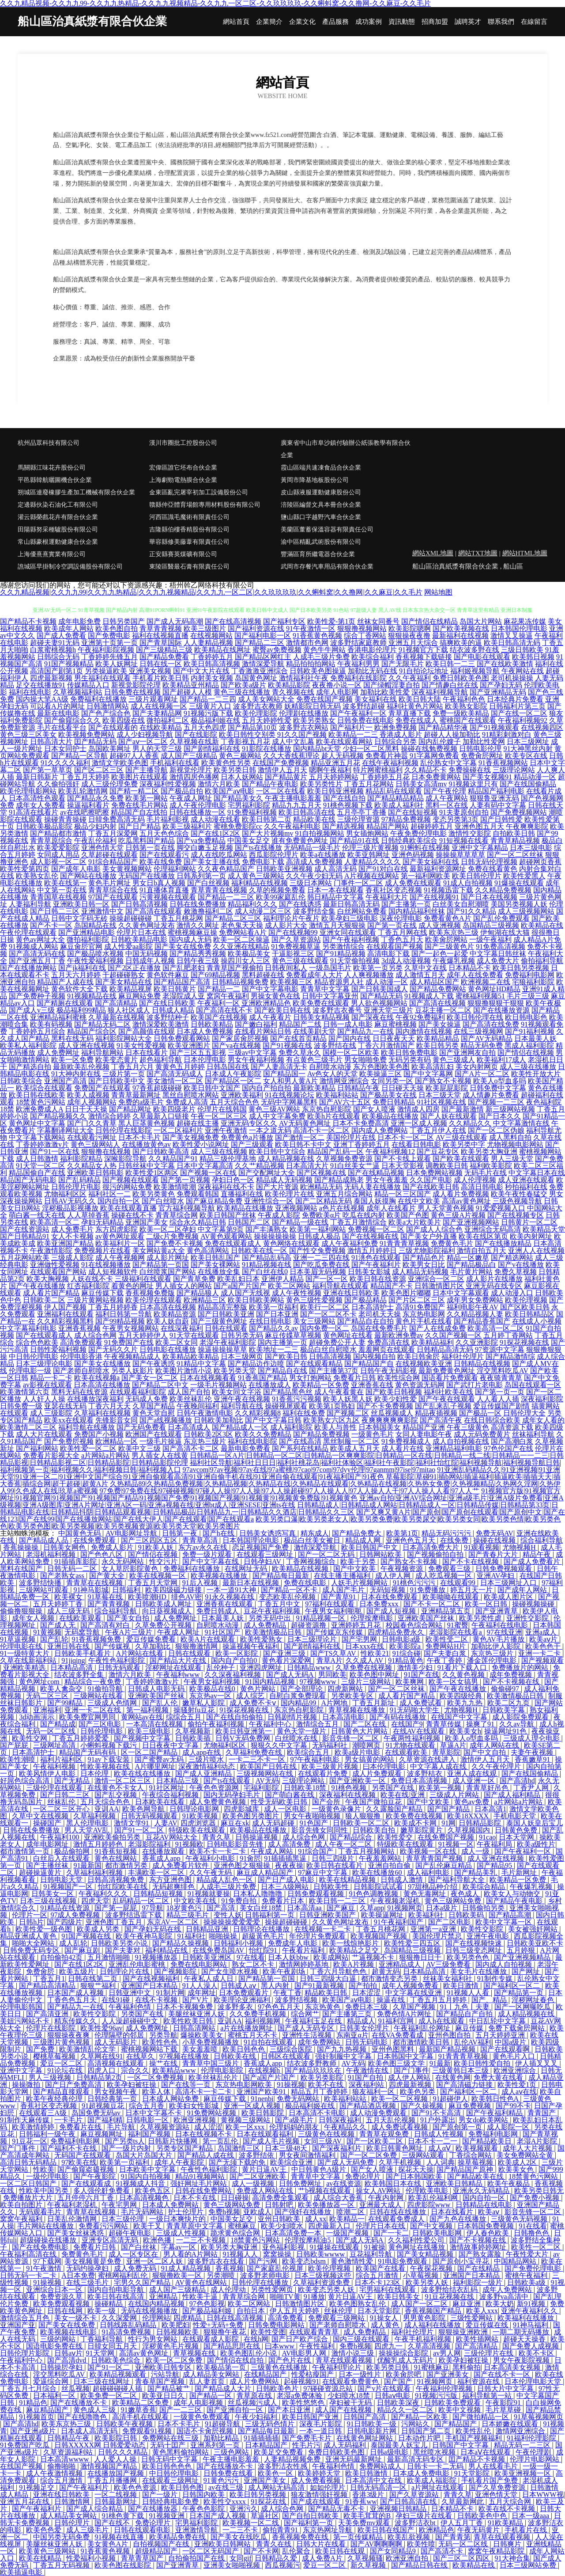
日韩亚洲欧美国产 (328, 1915)
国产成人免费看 (61, 635)
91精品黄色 (405, 1660)
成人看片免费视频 (461, 1194)
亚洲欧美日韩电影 (95, 1172)
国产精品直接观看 (62, 2091)
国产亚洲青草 (497, 1611)
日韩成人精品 (173, 1010)
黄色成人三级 (95, 2409)
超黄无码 (386, 1971)
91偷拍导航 (105, 1688)
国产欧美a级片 (243, 685)
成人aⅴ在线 (519, 2091)
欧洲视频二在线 (485, 982)
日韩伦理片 (72, 2523)
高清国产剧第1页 (56, 671)
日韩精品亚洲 (208, 1929)
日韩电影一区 (148, 2120)
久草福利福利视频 (95, 1872)
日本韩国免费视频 (486, 2226)
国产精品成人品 (44, 1540)
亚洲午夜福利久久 (530, 2310)
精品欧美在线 (314, 819)
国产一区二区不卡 (328, 1314)
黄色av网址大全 (40, 939)
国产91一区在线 (54, 1151)
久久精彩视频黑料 (65, 1321)
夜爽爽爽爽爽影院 (390, 1420)
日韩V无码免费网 (243, 1738)
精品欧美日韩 (327, 1992)
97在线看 (251, 1957)
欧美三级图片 (205, 628)
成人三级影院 (51, 1413)
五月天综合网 (511, 2501)
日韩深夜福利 (341, 2120)
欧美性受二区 (448, 1639)
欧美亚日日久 (164, 2395)
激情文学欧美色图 (120, 762)
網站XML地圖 (432, 553)
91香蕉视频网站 (503, 762)
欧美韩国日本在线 (394, 2183)
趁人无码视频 (342, 755)
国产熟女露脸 (481, 2254)
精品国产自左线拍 (139, 812)
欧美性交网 (30, 1738)
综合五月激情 (378, 2275)
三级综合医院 (292, 2049)
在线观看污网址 (92, 1137)
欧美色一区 (276, 2473)
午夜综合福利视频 (171, 1794)
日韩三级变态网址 (474, 1950)
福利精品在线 (167, 1950)
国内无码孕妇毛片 (232, 1794)
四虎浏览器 (199, 1823)
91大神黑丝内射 (528, 748)
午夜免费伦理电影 (418, 833)
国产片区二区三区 (416, 1300)
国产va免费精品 (201, 840)
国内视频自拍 (374, 1356)
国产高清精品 (116, 1003)
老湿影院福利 (150, 1844)
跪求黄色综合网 (236, 2233)
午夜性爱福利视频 (95, 960)
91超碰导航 (223, 2424)
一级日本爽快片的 (178, 2219)
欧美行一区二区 (325, 1307)
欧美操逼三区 (380, 1073)
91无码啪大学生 (415, 1710)
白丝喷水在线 (297, 1738)
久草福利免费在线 (255, 1752)
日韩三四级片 (334, 1858)
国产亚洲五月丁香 (37, 960)
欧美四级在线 (123, 720)
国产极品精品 (365, 1300)
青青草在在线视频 (95, 1582)
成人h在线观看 (442, 2021)
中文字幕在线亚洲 (414, 1992)
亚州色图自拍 (450, 2035)
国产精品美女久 (238, 798)
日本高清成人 (189, 1427)
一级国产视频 (348, 2233)
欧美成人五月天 (355, 1448)
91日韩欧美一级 (372, 2424)
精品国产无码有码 (88, 1752)
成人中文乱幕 (293, 741)
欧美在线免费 (160, 861)
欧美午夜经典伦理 (55, 2098)
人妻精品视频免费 (293, 2459)
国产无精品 (72, 1780)
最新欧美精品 (314, 1088)
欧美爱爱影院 (58, 847)
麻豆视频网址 (102, 2134)
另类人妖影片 (132, 1370)
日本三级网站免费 (529, 2565)
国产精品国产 (456, 2424)
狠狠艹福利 (98, 1985)
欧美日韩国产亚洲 (311, 2416)
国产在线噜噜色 (83, 2416)
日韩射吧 (280, 2204)
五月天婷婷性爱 (266, 720)
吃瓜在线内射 (364, 1215)
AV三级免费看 (449, 1964)
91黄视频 (47, 1632)
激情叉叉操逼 (511, 635)
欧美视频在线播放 (220, 1575)
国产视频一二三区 (496, 1102)
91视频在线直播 (120, 2537)
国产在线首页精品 (298, 1038)
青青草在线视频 (91, 2212)
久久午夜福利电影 (292, 826)
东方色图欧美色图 (381, 1066)
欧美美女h (465, 1731)
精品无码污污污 (447, 1533)
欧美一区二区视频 (400, 2098)
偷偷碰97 (506, 1688)
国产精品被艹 (169, 2388)
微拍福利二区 (168, 720)
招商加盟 (435, 22)
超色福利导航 (160, 1059)
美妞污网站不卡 (25, 2021)
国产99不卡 (513, 2105)
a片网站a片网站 (105, 1455)
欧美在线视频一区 (158, 1575)
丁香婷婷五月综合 (37, 1031)
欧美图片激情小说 (183, 1370)
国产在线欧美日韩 (431, 1187)
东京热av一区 (211, 1696)
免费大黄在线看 (499, 2077)
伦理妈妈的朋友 (294, 2127)
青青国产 (542, 2113)
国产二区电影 (450, 1922)
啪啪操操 (224, 1936)
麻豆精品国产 (48, 2409)
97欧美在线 (79, 2162)
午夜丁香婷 (445, 1660)
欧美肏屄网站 (446, 939)
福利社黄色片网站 (415, 706)
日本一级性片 (361, 2374)
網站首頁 (236, 22)
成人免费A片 (323, 2558)
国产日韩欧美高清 (160, 1151)
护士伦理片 (186, 2212)
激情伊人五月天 (282, 770)
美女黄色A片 (108, 2544)
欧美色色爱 (44, 2530)
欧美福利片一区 (120, 1243)
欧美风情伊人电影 (48, 1773)
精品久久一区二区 (406, 2409)
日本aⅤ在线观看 (486, 2452)
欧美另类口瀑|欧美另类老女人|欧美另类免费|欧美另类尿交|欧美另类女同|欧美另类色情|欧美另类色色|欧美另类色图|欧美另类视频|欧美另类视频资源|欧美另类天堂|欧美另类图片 (280, 1522)
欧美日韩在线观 (340, 2551)
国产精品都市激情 (58, 833)
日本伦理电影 (205, 1059)
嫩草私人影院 (204, 1703)
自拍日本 (252, 2310)
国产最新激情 (462, 1109)
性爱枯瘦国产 (313, 2374)
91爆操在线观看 (519, 883)
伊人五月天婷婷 (295, 2310)
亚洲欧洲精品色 (266, 1003)
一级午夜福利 (490, 939)
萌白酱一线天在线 (37, 1215)
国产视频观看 (542, 1660)
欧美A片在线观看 (209, 1639)
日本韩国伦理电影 (519, 628)
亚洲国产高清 (65, 1081)
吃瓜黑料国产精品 (146, 840)
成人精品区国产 (434, 982)
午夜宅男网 (120, 2204)
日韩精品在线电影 (485, 2204)
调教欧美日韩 (447, 1165)
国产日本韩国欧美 (415, 2176)
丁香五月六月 (132, 1066)
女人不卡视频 (72, 1236)
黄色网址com (40, 1681)
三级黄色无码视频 (520, 2219)
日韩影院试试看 (379, 1886)
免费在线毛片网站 (139, 805)
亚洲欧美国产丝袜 (427, 1618)
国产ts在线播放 (258, 847)
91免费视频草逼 (295, 946)
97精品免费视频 (406, 819)
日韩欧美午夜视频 (125, 2424)
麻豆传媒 (470, 2028)
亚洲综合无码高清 (492, 1229)
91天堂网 (101, 2353)
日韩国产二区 (249, 1222)
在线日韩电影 (270, 1321)
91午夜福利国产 (399, 1922)
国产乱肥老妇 (183, 967)
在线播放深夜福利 (95, 1399)
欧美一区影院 (237, 1653)
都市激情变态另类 (390, 1978)
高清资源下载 (512, 1427)
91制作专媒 (495, 1978)
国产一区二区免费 (369, 2155)
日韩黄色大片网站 (360, 1731)
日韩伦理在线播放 (261, 2282)
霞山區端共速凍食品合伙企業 (321, 467)
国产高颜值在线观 (146, 1031)
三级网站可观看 (44, 1589)
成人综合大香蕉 (339, 2197)
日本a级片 (442, 1908)
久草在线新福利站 (29, 1660)
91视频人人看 (469, 1992)
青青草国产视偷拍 (235, 967)
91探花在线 (269, 2501)
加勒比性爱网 (484, 741)
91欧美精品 (506, 2523)
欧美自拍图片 (22, 2204)
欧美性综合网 (398, 1377)
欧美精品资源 (175, 1314)
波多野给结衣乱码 (450, 2289)
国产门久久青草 (92, 1123)
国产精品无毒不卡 (337, 2508)
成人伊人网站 (410, 2077)
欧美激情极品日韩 (274, 1632)
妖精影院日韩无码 (312, 706)
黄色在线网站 (116, 1858)
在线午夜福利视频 (390, 762)
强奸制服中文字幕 (344, 2056)
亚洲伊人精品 (282, 1278)
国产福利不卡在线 (69, 2148)
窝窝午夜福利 (22, 2219)
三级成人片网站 (455, 1794)
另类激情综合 (343, 946)
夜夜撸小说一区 (337, 685)
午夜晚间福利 (198, 1406)
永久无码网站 (124, 1561)
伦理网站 (156, 2318)
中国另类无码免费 (62, 2537)
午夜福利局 (495, 1844)
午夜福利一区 (218, 1003)
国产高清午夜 (441, 1420)
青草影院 (446, 1752)
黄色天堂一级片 (302, 1731)
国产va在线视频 (236, 1045)
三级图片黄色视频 (62, 2042)
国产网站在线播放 (88, 876)
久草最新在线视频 (116, 1017)
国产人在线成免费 (437, 1328)
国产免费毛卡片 (307, 2438)
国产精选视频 (343, 826)
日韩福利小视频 (239, 1943)
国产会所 (327, 1802)
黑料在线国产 (22, 1568)
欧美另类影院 (323, 2077)
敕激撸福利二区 (208, 911)
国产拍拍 (364, 1985)
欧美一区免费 (72, 1059)
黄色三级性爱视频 (314, 1300)
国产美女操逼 (439, 1024)
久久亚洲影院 (477, 1342)
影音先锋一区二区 (351, 1738)
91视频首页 (36, 2416)
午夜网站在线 (522, 671)
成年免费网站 (320, 2042)
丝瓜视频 (75, 2388)
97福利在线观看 (330, 1604)
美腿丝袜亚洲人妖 (197, 2014)
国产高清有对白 (106, 1625)
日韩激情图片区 (439, 1286)
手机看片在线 (527, 2530)
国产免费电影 (109, 635)
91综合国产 (316, 1851)
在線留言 (534, 22)
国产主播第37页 (333, 1370)
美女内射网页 (477, 1066)
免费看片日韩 (354, 1377)
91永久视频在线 (230, 1597)
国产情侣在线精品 (429, 621)
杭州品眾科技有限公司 (48, 443)
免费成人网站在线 (266, 2190)
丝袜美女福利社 (448, 1978)
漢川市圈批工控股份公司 (183, 443)
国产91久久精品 (471, 911)
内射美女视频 (212, 678)
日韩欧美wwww (321, 2254)
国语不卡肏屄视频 (206, 2431)
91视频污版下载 (208, 713)
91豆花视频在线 (450, 2296)
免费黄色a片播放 (247, 1137)
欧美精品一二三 (353, 734)
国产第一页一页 (499, 1392)
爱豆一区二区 (62, 2063)
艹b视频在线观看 (325, 2190)
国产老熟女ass (63, 1575)
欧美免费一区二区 (109, 2395)
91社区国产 (223, 1632)
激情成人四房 (418, 1109)
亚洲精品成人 (401, 1964)
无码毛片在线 (485, 1172)
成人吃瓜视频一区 (444, 1575)
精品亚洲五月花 (335, 762)
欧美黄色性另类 (226, 762)
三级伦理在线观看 (55, 1787)
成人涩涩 (208, 2127)
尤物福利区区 (65, 1194)
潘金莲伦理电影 (492, 1660)
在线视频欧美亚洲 (424, 1363)
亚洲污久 (244, 2508)
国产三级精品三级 (164, 649)
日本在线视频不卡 (204, 2134)
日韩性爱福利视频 (58, 1349)
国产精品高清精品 (48, 1985)
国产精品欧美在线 (476, 2176)
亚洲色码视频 (413, 854)
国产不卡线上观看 (402, 1158)
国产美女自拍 (129, 1618)
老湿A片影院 (538, 2141)
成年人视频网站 (92, 1102)
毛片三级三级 (528, 996)
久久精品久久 (470, 1123)
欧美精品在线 (542, 925)
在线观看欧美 (407, 1752)
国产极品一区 (480, 1413)
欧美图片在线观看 (139, 777)
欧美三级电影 (150, 1731)
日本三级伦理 (124, 2219)
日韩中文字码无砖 (79, 918)
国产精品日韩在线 (420, 2565)
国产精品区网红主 (263, 656)
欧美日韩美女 (399, 2296)
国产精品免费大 (357, 1533)
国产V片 (196, 1999)
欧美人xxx (482, 2310)
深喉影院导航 (125, 1158)
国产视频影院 (176, 1971)
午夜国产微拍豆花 (374, 1802)
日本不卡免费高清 (360, 1123)
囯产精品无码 (95, 741)
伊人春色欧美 (489, 2233)
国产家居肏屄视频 (240, 1038)
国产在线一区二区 (519, 713)
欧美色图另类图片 (251, 1816)
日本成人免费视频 (205, 1031)
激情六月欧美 (219, 784)
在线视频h (265, 2070)
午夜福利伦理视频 (445, 2388)
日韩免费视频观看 (504, 1568)
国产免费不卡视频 (175, 1243)
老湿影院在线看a (456, 1632)
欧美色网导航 (144, 1809)
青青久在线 (274, 2544)
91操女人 (385, 2318)
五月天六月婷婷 (76, 975)
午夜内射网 (386, 2197)
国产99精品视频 (120, 1321)
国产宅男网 (360, 1639)
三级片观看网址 (153, 699)
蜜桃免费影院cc (238, 826)
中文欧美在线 (196, 1900)
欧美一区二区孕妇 (167, 1229)
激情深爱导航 (263, 664)
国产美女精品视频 (426, 2254)
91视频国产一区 (68, 1886)
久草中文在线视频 (41, 1816)
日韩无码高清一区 (379, 2487)
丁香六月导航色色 (339, 1971)
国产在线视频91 (434, 897)
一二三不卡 (241, 2530)
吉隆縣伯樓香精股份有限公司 (189, 529)
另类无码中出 (271, 1618)
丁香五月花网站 (369, 784)
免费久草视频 (515, 1271)
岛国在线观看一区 (533, 1385)
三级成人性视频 (181, 2233)
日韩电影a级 (402, 1639)
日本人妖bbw (289, 1957)
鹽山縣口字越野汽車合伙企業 (321, 517)
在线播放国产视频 (116, 2473)
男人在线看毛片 (494, 2466)
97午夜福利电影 (315, 1759)
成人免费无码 (136, 2268)
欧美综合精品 (485, 1886)
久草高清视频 (430, 2346)
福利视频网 (263, 2021)
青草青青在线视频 (219, 890)
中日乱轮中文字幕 (498, 2021)
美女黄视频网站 (127, 869)
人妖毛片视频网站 (360, 1582)
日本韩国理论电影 (251, 1540)
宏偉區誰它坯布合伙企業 (183, 467)
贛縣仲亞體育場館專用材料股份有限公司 (204, 504)
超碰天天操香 (525, 2339)
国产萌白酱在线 (290, 1794)
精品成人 (361, 2021)
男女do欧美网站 (484, 2120)
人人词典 (440, 2162)
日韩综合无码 (58, 656)
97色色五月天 (280, 2007)
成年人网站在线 (495, 1745)
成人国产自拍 (189, 1392)
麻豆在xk (235, 1823)
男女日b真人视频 (158, 883)
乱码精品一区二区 (142, 1900)
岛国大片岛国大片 (145, 2155)
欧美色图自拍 (116, 628)
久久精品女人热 (92, 1165)
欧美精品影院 (289, 685)
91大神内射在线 (76, 1073)
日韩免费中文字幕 (498, 1088)
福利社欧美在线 (448, 1392)
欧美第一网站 (146, 798)
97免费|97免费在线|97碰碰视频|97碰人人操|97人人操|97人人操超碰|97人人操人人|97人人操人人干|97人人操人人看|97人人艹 (290, 1491)
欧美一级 (102, 2310)
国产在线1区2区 (215, 833)
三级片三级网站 (366, 1681)
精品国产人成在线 (65, 982)
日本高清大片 (307, 1165)
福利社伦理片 (462, 1356)
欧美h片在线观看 (333, 1116)
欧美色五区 (153, 2190)
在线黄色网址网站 (365, 2438)
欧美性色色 (160, 2042)
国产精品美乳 (476, 1872)
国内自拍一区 (119, 1201)
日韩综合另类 (395, 741)
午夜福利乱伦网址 (423, 2028)
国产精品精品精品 (395, 798)
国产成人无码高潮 (175, 621)
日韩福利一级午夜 (48, 2134)
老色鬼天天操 (242, 925)
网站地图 (438, 592)
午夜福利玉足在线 (314, 2021)
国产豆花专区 (438, 1151)
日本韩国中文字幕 (406, 2056)
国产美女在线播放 (102, 1363)
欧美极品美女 (249, 953)
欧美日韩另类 (437, 1045)
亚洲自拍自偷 (390, 1865)
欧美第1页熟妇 (332, 1406)
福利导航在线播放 (86, 1427)
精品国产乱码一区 (335, 1151)
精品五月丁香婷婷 (320, 2091)
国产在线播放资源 (501, 1010)
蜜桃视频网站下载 (150, 2049)
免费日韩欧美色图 (461, 678)
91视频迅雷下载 (448, 890)
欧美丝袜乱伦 (191, 1399)
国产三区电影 (101, 1724)
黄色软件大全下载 (79, 989)
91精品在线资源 (65, 1908)
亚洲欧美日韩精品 (455, 2183)
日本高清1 (490, 1809)
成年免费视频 (512, 1674)
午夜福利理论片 (337, 2367)
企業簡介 (269, 22)
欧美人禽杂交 (62, 1688)
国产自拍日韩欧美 (311, 2515)
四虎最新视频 (51, 678)
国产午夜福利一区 (358, 713)
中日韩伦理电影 (33, 1356)
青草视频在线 (195, 2353)
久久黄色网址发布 (146, 925)
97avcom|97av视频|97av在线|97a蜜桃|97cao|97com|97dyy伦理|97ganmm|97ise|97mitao (309, 1469)
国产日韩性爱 (501, 819)
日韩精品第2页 (100, 2077)
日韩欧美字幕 (504, 1710)
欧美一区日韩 (487, 1604)
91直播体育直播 (164, 890)
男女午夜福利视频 (256, 1059)
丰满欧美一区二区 (157, 1872)
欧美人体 (157, 2091)
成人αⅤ (440, 2148)
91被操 (374, 2247)
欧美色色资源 (136, 2487)
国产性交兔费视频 (317, 1250)
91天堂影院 (472, 2473)
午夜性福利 (317, 2346)
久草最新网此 (463, 2501)
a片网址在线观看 (438, 2487)
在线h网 (256, 2339)
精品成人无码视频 (284, 1180)
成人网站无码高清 (277, 2487)
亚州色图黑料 (394, 2049)
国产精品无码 (381, 996)
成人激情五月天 (420, 975)
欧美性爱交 (395, 1837)
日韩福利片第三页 (517, 706)
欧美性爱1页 (517, 2084)
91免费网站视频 (212, 2113)
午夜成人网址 (191, 798)
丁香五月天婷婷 (84, 777)
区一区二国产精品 (150, 1752)
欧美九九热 (465, 1703)
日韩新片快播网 (173, 2141)
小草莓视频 (421, 2275)
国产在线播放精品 (503, 1243)
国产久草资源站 (296, 939)
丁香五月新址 (374, 1703)
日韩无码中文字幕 (170, 2459)
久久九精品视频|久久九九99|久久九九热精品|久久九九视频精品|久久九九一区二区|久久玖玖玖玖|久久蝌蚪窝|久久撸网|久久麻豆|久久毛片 (211, 592)
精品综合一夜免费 (93, 1681)
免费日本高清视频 (420, 1780)
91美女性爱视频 (141, 1045)
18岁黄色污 (184, 1908)
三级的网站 (58, 2339)
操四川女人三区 (245, 960)
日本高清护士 (372, 1307)
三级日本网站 (311, 883)
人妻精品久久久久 (372, 861)
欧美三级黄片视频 (330, 1766)
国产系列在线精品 (300, 1448)
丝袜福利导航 (533, 1434)
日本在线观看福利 (266, 2134)
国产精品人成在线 (206, 2155)
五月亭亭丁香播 (361, 812)
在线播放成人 (270, 1385)
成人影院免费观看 (521, 1717)
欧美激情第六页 (24, 1392)
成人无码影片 (116, 2042)
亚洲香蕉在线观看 (225, 1604)
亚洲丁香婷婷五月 (361, 1144)
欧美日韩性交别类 (247, 734)
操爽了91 (481, 1724)
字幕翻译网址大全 (65, 1130)
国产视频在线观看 (130, 1180)
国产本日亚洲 (290, 2409)
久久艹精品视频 (259, 1165)
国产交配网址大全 (266, 1172)
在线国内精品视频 (157, 2303)
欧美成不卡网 (416, 1823)
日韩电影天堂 (62, 1879)
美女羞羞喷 (200, 2049)
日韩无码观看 (120, 1667)
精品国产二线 (300, 1024)
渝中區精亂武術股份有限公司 (321, 542)
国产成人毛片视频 (272, 2141)
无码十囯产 (168, 2445)
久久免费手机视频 (259, 2014)
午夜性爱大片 (528, 2254)
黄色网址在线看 (348, 1335)
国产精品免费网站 (438, 989)
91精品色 (33, 2402)
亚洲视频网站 (296, 1208)
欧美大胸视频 (47, 1278)
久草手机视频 (401, 2162)
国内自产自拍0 (235, 1660)
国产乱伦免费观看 (501, 918)
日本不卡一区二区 (405, 1137)
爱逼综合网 (51, 2381)
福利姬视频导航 (475, 671)
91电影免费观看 (403, 2261)
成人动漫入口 (512, 1293)
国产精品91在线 (354, 840)
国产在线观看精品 (314, 1363)
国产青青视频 (109, 1604)
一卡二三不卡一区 (258, 1759)
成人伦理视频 (475, 1180)
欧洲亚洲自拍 (408, 2558)
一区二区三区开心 (62, 1809)
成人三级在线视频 (219, 1151)
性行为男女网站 (153, 2339)
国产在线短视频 (412, 812)
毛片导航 (122, 2127)
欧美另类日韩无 (539, 2190)
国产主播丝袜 (48, 1865)
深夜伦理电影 (401, 918)
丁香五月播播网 (113, 2480)
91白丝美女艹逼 (355, 1165)
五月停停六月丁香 (86, 2197)
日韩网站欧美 (381, 1554)
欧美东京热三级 (453, 932)
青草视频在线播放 (357, 1710)
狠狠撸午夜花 (225, 2332)
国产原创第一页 (458, 2127)
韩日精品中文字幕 (335, 897)
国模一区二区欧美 (351, 1052)
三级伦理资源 (358, 819)
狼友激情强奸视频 (320, 2494)
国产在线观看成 (87, 2183)
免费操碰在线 (469, 770)
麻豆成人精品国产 (266, 1872)
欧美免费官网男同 (88, 1717)
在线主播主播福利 (343, 1575)
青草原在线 (255, 2395)
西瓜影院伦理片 (273, 854)
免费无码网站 (299, 2098)
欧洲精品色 (436, 2530)
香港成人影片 (401, 734)
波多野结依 (257, 2155)
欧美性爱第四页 (24, 869)
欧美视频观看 (478, 2148)
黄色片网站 (258, 1688)
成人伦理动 (229, 2289)
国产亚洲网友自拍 (467, 1052)
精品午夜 (538, 1554)
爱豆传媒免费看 (151, 1639)
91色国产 (315, 1823)
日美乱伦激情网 (72, 2219)
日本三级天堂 (439, 1095)
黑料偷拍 (466, 2367)
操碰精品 (109, 2303)
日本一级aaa (531, 2515)
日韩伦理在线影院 (123, 1130)
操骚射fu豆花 (194, 1710)
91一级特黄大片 (25, 1653)
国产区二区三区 (99, 770)
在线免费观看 (95, 1540)
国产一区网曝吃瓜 (523, 2007)
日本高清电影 (344, 1717)
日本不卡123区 (378, 2282)
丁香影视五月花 (245, 741)
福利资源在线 (479, 2381)
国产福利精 (105, 2120)
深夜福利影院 (542, 1399)
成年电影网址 (48, 1844)
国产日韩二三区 (54, 911)
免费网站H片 (447, 1646)
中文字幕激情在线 (521, 1123)
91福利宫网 (396, 2021)
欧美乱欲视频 (410, 2537)
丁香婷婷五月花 (385, 777)
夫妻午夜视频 (533, 1752)
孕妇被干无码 (351, 2402)
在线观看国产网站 (58, 1271)
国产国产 (399, 2381)
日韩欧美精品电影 (139, 939)
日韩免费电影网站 (277, 2325)
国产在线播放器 (153, 2508)
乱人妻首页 (207, 2381)
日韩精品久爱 (277, 2558)
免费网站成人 (381, 2466)
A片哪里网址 (155, 1766)
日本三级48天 (287, 2148)
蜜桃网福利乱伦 (123, 2275)
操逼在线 (392, 1999)
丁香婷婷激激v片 (42, 1144)
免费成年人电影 (293, 1943)
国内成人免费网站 (379, 1130)
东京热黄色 (323, 2007)
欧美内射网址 (531, 1236)
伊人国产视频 (65, 1307)
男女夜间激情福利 (308, 2155)
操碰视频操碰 (534, 1604)
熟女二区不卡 (254, 1964)
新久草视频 (369, 2565)
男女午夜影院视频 (522, 2360)
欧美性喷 (421, 2544)
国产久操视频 (423, 2105)
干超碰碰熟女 (123, 975)
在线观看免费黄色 (351, 2381)
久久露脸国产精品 (395, 1809)
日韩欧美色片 (278, 2388)
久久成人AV (365, 1660)
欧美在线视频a (97, 1377)
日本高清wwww (65, 2459)
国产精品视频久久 (58, 1116)
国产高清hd (517, 1780)
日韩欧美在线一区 (259, 1250)
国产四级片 (64, 1922)
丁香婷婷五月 (212, 656)
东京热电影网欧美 (244, 2084)
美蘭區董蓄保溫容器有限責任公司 (327, 529)
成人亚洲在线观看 (526, 1180)
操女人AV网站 (379, 2190)
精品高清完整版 (222, 1307)
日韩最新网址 (116, 2501)
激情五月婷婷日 (372, 1250)
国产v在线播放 (521, 1264)
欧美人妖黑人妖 (348, 1399)
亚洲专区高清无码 (111, 2240)
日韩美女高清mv (421, 784)
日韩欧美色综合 (116, 2360)
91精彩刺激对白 (506, 734)
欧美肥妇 (176, 2325)
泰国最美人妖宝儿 (400, 2445)
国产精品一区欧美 (420, 2416)
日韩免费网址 (301, 2183)
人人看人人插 (498, 1399)
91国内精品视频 (271, 1681)
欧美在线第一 (65, 883)
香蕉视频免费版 (150, 1293)
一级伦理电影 (48, 2176)
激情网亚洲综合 (344, 1081)
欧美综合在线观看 (44, 1088)
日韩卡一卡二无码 (436, 2466)
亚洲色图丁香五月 (115, 1922)
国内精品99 (299, 1703)
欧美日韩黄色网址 (395, 2148)
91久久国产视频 (302, 734)
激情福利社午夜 (303, 678)
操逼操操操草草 (222, 1349)
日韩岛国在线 (228, 1066)
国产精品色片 (424, 1257)
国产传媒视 (113, 1646)
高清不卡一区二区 (321, 1130)
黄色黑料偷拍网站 (181, 2452)
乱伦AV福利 (473, 2042)
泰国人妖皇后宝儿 (534, 1823)
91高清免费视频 (127, 2332)
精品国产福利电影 (496, 791)
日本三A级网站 (285, 1886)
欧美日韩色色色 (167, 2466)
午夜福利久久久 (104, 1893)
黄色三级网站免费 (454, 1900)
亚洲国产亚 (17, 2325)
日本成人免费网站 (171, 2204)
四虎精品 (188, 2318)
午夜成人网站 (273, 1851)
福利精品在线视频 (259, 883)
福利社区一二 (109, 1194)
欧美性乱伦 (474, 2431)
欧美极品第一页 (222, 2367)
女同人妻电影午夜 (424, 1434)
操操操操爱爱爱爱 (232, 1922)
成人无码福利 (346, 2445)
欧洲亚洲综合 (515, 2070)
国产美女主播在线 (212, 861)
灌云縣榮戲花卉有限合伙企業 (58, 517)
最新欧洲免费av (398, 1335)
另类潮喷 (222, 2275)
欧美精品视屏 (130, 989)
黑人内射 (276, 1985)
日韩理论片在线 (125, 1971)
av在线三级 (226, 2487)
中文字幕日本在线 (536, 1172)
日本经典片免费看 (515, 699)
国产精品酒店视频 (368, 2105)
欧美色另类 (418, 2091)
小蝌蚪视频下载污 (109, 1745)
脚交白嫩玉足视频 (205, 847)
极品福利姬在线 (215, 720)
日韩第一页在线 (150, 847)
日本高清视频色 (144, 2197)
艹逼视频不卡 (374, 1957)
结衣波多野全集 (79, 1674)
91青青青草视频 (404, 1243)
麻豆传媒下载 (102, 1293)
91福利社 (191, 1936)
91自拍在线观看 (269, 2042)
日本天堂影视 (402, 1165)
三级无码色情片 (270, 2424)
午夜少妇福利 (257, 2416)
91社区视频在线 (441, 1102)
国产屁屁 (15, 1745)
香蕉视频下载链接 (424, 656)
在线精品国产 (266, 2374)
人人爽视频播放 (369, 975)
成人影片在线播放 (494, 1278)
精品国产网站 (387, 826)
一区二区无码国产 (211, 2551)
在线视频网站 (211, 635)
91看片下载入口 (463, 1667)
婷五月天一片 (472, 1589)
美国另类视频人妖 (519, 904)
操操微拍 (27, 2084)
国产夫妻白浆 (446, 1653)
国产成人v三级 (32, 1010)
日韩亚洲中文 (131, 1992)
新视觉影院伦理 (136, 685)
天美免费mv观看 (364, 2523)
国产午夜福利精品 (495, 2113)
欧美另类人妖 (428, 2282)
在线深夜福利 (182, 1328)
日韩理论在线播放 (262, 1929)
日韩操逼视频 (257, 1837)
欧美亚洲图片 (189, 1045)
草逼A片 (453, 1745)
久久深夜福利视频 (233, 1674)
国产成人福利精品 (513, 1794)
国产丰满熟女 (266, 1229)
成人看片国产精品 (51, 1293)
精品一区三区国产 (402, 1194)
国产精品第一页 (519, 1992)
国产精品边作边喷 (256, 1363)
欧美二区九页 (509, 1703)
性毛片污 (306, 2445)
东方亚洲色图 (171, 1879)
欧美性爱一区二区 (88, 1448)
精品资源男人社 (339, 982)
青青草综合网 (176, 1215)
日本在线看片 (146, 1052)
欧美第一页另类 (378, 967)
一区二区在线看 (280, 791)
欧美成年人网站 (69, 628)
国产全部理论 (302, 1688)
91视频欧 (189, 1844)
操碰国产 (48, 1823)
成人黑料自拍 (510, 1137)
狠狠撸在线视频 (106, 1151)
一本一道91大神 (232, 1589)
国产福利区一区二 (512, 1985)
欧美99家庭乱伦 (280, 897)
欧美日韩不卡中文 (303, 1144)
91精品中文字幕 (201, 1363)
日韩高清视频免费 (116, 1879)
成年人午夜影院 (180, 2162)
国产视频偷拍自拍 (436, 1554)
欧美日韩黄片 (175, 989)
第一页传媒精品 (358, 2537)
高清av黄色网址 (466, 1201)
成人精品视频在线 (286, 1158)
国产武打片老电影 (474, 1385)
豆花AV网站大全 (172, 1837)
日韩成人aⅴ (239, 1985)
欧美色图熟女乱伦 (358, 2303)
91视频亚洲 (167, 2515)
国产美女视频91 (487, 777)
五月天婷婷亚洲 (501, 2035)
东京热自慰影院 (326, 1109)
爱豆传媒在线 (488, 2325)
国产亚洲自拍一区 (236, 2409)
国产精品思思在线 (232, 2346)
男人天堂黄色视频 (446, 1208)
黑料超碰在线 (263, 975)
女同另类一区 (392, 1081)
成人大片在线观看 (44, 1434)
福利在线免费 (303, 1413)
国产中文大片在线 (201, 671)
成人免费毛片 (72, 1229)
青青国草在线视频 (58, 897)
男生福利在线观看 (102, 678)
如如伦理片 (328, 2487)
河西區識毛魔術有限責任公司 (189, 517)
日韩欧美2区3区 (208, 1434)
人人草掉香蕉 (88, 1215)
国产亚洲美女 (448, 2374)
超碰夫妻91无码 (54, 642)
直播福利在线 (242, 1194)
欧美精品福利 (432, 1342)
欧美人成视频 (88, 1095)
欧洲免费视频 (395, 727)
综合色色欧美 (37, 1342)
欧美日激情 (461, 1985)
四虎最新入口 (330, 2226)
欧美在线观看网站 (344, 741)
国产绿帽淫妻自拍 (391, 685)
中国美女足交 (248, 840)
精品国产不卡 (391, 1286)
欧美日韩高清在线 (307, 812)
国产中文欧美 (355, 1568)
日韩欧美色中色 (482, 2515)
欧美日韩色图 (183, 2487)
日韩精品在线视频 (482, 1363)
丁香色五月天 (402, 939)
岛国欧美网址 (109, 748)
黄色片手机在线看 (424, 1321)
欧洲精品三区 (205, 1300)
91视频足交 (37, 2487)
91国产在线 (421, 1674)
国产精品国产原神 (466, 2169)
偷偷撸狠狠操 (22, 1611)
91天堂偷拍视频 (355, 960)
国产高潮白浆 (512, 1441)
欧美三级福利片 (187, 826)
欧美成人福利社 (399, 805)
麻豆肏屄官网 (81, 946)
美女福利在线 (375, 699)
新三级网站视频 (510, 1109)
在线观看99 (458, 1582)
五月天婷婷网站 (333, 777)
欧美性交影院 (483, 1929)
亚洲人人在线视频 (536, 1250)
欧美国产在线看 (381, 2268)
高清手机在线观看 (141, 2416)
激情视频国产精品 (109, 2466)
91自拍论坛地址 (423, 671)
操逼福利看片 (88, 805)
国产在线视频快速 (474, 1943)
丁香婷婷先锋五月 (109, 656)
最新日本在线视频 (251, 1582)
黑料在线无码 (72, 1038)
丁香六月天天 (109, 1406)
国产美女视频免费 (190, 1137)
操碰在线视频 (495, 1540)
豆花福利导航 (372, 2254)
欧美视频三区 (291, 982)
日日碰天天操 (402, 1088)
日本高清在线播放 (102, 1385)
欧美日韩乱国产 (215, 1257)
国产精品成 (57, 1724)
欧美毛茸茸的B (367, 2515)
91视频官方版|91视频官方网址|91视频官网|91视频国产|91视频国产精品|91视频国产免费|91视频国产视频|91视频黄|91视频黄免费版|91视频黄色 (280, 1494)
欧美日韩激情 (367, 2473)
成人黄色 (386, 2325)
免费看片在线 (81, 2127)
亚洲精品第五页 (446, 1611)
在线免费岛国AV (219, 1950)
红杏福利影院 (88, 1286)
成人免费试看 (421, 1703)
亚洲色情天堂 (102, 847)
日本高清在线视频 (167, 1307)
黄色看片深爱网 (287, 1660)
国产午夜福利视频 (351, 939)
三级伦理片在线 (489, 2353)
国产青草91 (339, 1597)
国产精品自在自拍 (365, 1321)
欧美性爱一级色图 (44, 1929)
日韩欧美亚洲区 (208, 1957)
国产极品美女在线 (388, 1095)
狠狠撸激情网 (197, 1646)
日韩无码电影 (367, 2042)
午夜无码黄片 (479, 2530)
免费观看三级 (450, 1568)
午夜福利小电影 (211, 1858)
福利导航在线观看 (340, 1286)
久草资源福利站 (68, 2452)
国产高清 (222, 1908)
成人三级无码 (69, 1611)
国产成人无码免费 (346, 2162)
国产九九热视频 (342, 2049)
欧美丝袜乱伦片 (214, 2077)
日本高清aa (305, 1908)
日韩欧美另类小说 (120, 1943)
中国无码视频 (146, 953)
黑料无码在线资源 (79, 1392)
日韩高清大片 (51, 741)
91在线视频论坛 (289, 1095)
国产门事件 (411, 2070)
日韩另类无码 (242, 1335)
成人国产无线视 (245, 1293)
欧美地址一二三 (273, 1349)
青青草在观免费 (385, 2134)
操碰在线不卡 (132, 1215)
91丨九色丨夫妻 (465, 2007)
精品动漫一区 (535, 777)
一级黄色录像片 (337, 1809)
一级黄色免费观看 (202, 2416)
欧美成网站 (331, 1957)
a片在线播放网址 (247, 2028)
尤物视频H (520, 1547)
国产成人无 (58, 1625)
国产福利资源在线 (256, 628)
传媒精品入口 (88, 685)
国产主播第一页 (406, 904)
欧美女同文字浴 (236, 1392)
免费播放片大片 (28, 2197)
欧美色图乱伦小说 (249, 2353)
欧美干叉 (148, 2226)
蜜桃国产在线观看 (468, 720)
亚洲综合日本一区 (55, 2289)
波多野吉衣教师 (257, 706)
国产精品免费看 (164, 656)
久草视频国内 (470, 1830)
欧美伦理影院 (256, 713)
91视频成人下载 (429, 996)
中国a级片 (511, 2042)
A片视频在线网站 (371, 876)
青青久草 (217, 1837)
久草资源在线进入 (428, 1759)
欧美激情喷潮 (175, 1187)
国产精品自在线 (282, 1370)
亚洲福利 (47, 1710)
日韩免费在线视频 (132, 692)
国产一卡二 (391, 2233)
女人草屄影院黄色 (131, 1568)
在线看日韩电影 (416, 1144)
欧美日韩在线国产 (387, 2530)
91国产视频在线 (87, 1936)
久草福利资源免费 (322, 2282)
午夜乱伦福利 (95, 840)
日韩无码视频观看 (150, 1816)
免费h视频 (224, 2212)
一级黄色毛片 (372, 1434)
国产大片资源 (277, 1187)
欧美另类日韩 (235, 770)
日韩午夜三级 (198, 960)
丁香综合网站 (471, 2155)
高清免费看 (286, 2318)
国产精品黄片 (286, 777)
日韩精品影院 (481, 1823)
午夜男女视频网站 (130, 1328)
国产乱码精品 (79, 1180)
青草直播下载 (409, 713)
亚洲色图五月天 (479, 826)
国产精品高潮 (511, 1915)
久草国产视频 (415, 2007)
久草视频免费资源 (344, 1158)
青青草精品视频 (515, 840)
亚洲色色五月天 (411, 1540)
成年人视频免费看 (411, 1985)
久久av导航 (517, 1724)
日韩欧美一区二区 (362, 1823)
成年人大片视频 (528, 2148)
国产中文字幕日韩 (273, 1420)
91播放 (314, 2296)
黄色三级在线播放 (242, 692)
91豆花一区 (29, 2141)
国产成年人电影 (76, 869)
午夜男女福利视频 (213, 1681)
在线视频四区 (542, 727)
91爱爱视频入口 (500, 1208)
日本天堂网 (517, 1837)
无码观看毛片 (41, 2212)
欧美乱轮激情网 (83, 791)
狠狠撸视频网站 (362, 628)
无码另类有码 (409, 1059)
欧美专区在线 (526, 755)
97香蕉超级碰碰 (157, 1088)
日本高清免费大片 (432, 1547)
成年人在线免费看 (475, 975)
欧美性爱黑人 (524, 876)
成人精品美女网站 (212, 2374)
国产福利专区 (284, 621)
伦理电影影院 (223, 2070)
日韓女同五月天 (113, 2346)
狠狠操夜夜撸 (409, 635)
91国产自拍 (366, 2077)
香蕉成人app (162, 1858)
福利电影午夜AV (472, 1307)
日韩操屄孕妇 (62, 2367)
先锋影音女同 (116, 1420)
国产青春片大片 (494, 1554)
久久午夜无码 (211, 1872)
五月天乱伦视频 (391, 2120)
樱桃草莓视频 (55, 2056)
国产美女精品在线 (123, 982)
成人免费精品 (266, 1625)
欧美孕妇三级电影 (349, 918)
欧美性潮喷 (18, 1759)
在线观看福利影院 (137, 1392)
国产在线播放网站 (28, 967)
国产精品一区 (211, 2395)
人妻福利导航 (30, 904)
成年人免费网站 (508, 2289)
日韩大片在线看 (321, 2544)
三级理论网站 (514, 770)
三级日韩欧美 (522, 649)
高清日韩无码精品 (29, 2162)
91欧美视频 (200, 1816)
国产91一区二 (109, 2367)
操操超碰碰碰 (130, 918)
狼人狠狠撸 (363, 1816)
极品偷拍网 (72, 1851)
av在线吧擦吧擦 (84, 812)
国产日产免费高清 (74, 2084)
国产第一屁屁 (116, 1908)
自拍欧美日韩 (514, 833)
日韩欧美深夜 (399, 2402)
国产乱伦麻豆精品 (444, 1865)
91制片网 (170, 1992)
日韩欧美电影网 (437, 2233)
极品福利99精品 (81, 1010)
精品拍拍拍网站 (310, 664)
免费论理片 (363, 2176)
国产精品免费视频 (321, 1434)
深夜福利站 (367, 2084)
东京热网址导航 (328, 2530)
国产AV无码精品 (486, 1038)
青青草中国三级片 (211, 2063)
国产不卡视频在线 (512, 1681)
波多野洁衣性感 (283, 2466)
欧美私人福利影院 (28, 1045)
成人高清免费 (290, 1844)
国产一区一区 (326, 1278)
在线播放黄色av (146, 1144)
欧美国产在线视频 (219, 1017)
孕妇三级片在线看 (425, 2515)
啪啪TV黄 (285, 2296)
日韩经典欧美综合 (409, 840)
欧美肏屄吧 (404, 2374)
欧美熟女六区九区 (331, 1420)
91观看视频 (481, 1547)
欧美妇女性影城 (194, 2105)
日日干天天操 (86, 1109)
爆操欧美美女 (203, 2035)
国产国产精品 (449, 1809)
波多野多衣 (236, 2007)
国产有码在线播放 (398, 1717)
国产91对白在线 (383, 869)
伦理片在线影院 (51, 2028)
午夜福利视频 (55, 1766)
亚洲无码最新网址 (354, 2459)
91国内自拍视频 (146, 2176)
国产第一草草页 (47, 770)
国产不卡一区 (51, 925)
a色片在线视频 (342, 1208)
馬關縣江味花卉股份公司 (52, 467)
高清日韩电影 (482, 1187)
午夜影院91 (504, 2402)
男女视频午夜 (116, 2091)
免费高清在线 (388, 1342)
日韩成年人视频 (150, 960)
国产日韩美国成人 (379, 989)
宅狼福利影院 (533, 982)
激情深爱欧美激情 (160, 1024)
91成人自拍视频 (468, 883)
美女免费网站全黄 (526, 2155)
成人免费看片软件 (181, 1865)
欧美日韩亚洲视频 (335, 791)
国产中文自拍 (485, 1752)
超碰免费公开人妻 (337, 1342)
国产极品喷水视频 (95, 953)
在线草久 (141, 2056)
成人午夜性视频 (296, 1293)
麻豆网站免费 (139, 996)
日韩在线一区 (160, 664)
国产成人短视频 (392, 1611)
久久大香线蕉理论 (291, 755)
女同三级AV (323, 2141)
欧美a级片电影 (358, 1752)
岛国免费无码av (97, 2113)
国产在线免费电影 (41, 2247)
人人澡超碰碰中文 (131, 2021)
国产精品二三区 (259, 642)
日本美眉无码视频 (318, 1271)
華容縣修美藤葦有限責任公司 (189, 542)
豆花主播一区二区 (443, 1010)
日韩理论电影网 (195, 1809)
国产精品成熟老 (339, 1180)
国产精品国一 (284, 1073)
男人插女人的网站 (183, 1286)
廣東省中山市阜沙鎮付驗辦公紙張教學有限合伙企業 (346, 449)
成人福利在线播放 (433, 2325)
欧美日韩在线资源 (378, 1278)
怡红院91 (264, 1950)
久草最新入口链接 (160, 1116)
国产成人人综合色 (434, 1229)
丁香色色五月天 (72, 1999)
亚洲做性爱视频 (54, 1264)
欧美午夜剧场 (285, 1971)
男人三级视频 (51, 2077)
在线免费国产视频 (447, 1837)
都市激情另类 (127, 1865)
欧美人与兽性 (335, 1427)
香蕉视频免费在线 (301, 2537)
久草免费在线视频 (364, 1667)
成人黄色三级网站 (256, 876)
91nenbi (262, 2098)
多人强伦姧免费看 (102, 2190)
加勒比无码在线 (372, 671)
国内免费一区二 (324, 1328)
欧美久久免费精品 (263, 1434)
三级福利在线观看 (143, 1278)
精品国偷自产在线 (37, 1172)
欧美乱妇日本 (238, 1278)
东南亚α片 (352, 2035)
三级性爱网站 (472, 2318)
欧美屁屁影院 (447, 1088)
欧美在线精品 (41, 2558)
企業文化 (302, 22)
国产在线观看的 (113, 727)
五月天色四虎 (205, 727)
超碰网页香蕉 (540, 861)
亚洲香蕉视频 (79, 1328)
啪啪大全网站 (34, 1943)
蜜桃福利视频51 (480, 996)
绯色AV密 (186, 1597)
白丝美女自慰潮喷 (461, 904)
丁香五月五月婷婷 (439, 1999)
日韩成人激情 (402, 1879)
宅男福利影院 (249, 805)
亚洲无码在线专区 (494, 1286)
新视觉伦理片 (191, 770)
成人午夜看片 (270, 1017)
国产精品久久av (273, 1328)
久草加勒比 (153, 1646)
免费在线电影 (306, 1582)
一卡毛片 (69, 2120)
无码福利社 (330, 1745)
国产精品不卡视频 (28, 621)
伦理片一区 (29, 1915)
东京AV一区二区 (173, 1922)
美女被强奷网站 (533, 1929)
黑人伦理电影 (88, 1823)
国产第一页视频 (185, 1180)
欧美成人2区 (518, 2162)
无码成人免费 (146, 1399)
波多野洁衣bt (416, 2523)
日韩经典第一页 (113, 2098)
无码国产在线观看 (83, 2155)
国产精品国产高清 (182, 982)
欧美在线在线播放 (143, 1773)
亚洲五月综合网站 (344, 1194)
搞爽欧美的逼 (461, 642)
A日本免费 (78, 2275)
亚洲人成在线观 (472, 1773)
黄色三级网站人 (95, 1144)
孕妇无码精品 (102, 1222)
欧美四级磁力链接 (174, 1589)
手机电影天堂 (515, 1816)
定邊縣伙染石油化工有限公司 (58, 504)
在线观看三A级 (43, 2113)
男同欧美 (332, 1674)
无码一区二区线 (51, 1731)
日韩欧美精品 (212, 1024)
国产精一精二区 (134, 791)
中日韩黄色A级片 (319, 2169)
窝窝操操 (278, 2254)
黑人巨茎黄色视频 (146, 1123)
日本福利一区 (55, 2395)
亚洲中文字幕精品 (480, 847)
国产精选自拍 (30, 1066)
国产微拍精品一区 (481, 2416)
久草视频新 (193, 1731)
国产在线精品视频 (376, 1172)
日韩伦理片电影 (76, 1187)
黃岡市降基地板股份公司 (315, 480)
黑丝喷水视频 (435, 2452)
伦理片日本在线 (141, 932)
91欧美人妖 (156, 1547)
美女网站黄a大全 (158, 1250)
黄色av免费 (472, 1802)
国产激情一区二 (299, 1137)
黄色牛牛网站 (324, 649)
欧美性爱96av (101, 2028)
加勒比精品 (222, 2438)
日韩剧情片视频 (293, 1717)
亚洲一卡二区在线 (93, 1710)
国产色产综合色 (106, 713)
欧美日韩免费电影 (409, 1052)
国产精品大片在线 (179, 1660)
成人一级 (476, 1851)
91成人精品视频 (186, 2268)
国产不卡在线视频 (471, 1561)
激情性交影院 (469, 833)
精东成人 (315, 1533)
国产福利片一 (351, 727)
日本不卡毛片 (139, 1137)
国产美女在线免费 (182, 946)
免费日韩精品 (394, 1102)
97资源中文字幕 (499, 1349)
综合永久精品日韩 (198, 1222)
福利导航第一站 (487, 2395)
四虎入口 (102, 2070)
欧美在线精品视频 (348, 1879)
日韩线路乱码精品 (129, 2325)
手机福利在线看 (175, 762)
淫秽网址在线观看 (174, 1667)
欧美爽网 (411, 1681)
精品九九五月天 (296, 805)
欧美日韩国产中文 (370, 1547)
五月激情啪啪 (109, 1957)
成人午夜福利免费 (349, 1243)
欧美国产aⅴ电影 (229, 791)
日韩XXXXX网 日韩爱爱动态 (100, 2445)
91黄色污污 (222, 2480)
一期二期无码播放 (522, 2332)
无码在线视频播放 (150, 2310)
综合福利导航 (541, 1540)
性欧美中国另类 (44, 2190)
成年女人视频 (34, 1618)
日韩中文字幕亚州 (330, 996)
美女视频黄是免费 (93, 2261)
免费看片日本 (284, 1900)
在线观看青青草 (314, 2332)
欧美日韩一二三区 (338, 1900)
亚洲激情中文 (102, 911)
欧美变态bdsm (305, 2261)
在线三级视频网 (478, 1031)
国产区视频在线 (321, 1172)
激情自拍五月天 (481, 1250)
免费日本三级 (367, 2007)
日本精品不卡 (469, 967)
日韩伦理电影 (102, 1731)
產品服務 (335, 22)
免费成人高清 (187, 1102)
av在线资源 (343, 2183)
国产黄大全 (107, 1575)
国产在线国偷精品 (528, 784)
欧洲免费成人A (39, 1109)
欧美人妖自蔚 (168, 1321)
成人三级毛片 (88, 2530)
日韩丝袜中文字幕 (146, 1165)
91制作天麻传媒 (25, 2120)
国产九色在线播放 (458, 2219)
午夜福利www (179, 1674)
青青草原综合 (51, 840)
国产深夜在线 (372, 1017)
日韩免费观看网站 (182, 1038)
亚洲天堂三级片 (388, 1010)
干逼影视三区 (293, 953)
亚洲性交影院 (528, 1618)
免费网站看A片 (243, 932)
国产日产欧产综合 (300, 2339)
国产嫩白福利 (256, 1024)
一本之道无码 (270, 1130)
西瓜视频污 (282, 2565)
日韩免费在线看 (229, 2473)
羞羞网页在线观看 (386, 1349)
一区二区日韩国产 (29, 2183)
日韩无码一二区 (72, 1568)
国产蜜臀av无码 (160, 1759)
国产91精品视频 (340, 953)
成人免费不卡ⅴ (254, 1703)
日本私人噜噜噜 (258, 1893)
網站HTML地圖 (525, 553)
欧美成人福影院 (432, 2480)
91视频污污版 (437, 2395)
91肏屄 (250, 1858)
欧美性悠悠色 (304, 2402)
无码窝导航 (83, 1632)
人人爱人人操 (116, 2459)
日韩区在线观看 (286, 2056)
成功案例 (368, 22)
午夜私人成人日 (209, 1978)
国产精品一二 (219, 989)
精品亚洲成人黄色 (29, 1936)
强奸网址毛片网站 (199, 2183)
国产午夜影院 (95, 2176)
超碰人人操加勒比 (452, 734)
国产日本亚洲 (277, 1314)
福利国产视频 (150, 2134)
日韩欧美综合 (21, 1081)
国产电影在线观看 (482, 656)
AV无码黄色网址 (305, 1123)
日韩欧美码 (467, 1915)
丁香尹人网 (531, 1787)
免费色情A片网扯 (405, 2014)
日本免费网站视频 (434, 1172)
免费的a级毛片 (141, 1102)
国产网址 (527, 1971)
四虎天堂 (95, 1900)
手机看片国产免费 (490, 2480)
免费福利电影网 (529, 975)
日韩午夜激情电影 (205, 1413)
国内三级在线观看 (362, 2339)
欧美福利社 (426, 1915)
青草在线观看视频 (345, 2360)
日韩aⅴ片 (68, 2353)
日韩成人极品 (319, 1236)
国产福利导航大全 (457, 1879)
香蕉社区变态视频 (393, 890)
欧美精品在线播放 (245, 1208)
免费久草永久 (300, 1052)
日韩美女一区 (53, 1893)
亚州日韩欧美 (280, 2219)
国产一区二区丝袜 (515, 854)
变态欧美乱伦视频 (288, 1597)
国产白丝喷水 (163, 1201)
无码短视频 (388, 1589)
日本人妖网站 (242, 777)
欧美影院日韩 (116, 2438)
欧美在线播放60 (377, 1872)
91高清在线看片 (33, 812)
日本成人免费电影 (422, 2473)
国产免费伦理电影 (534, 2268)
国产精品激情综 (510, 1356)
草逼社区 (265, 2515)
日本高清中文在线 (374, 2480)
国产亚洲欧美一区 (358, 1780)
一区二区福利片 (178, 1130)
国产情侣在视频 (153, 1554)
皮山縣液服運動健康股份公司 (321, 492)
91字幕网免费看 (434, 755)
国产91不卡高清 (437, 2113)
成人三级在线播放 (528, 1066)
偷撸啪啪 (62, 2466)
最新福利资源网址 (438, 869)
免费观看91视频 (147, 2431)
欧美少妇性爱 (395, 1399)
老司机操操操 (512, 678)
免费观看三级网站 (337, 2318)
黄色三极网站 (240, 755)
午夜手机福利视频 (424, 2339)
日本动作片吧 (420, 2438)
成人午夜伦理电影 (198, 805)
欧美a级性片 (536, 1844)
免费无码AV (494, 1533)
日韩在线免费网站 (204, 2190)
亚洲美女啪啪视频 (232, 2565)
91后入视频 (200, 1582)
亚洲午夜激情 (226, 1130)
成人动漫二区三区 (263, 911)
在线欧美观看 (81, 1618)
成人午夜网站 (447, 798)
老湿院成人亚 (183, 996)
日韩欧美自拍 (375, 1830)
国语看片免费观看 (450, 1377)
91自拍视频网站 (319, 833)
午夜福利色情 (131, 2007)
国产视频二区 (348, 1413)
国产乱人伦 (160, 1703)
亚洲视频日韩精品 (399, 2508)
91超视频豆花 (104, 2105)
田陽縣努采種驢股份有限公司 (58, 529)
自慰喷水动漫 (330, 1066)
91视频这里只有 (473, 784)
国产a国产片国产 (240, 1286)
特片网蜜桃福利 (378, 770)
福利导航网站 (102, 1052)
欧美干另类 (358, 1561)
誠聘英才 (468, 22)
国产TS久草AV (334, 1653)
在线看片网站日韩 (263, 1031)
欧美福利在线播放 (526, 2318)
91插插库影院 (76, 1561)
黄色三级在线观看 (300, 960)
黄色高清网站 (208, 1250)
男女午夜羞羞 (386, 1180)
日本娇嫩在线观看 (511, 2424)
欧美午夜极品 (509, 2183)
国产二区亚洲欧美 (259, 2176)
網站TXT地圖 (477, 553)
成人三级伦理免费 (109, 784)
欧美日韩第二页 (266, 819)
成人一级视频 (254, 2183)
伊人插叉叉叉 (537, 2063)
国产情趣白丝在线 (450, 685)
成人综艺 (251, 1696)
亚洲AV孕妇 (496, 1575)
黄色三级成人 (454, 1059)
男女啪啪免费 (365, 1059)
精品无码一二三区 (523, 2445)
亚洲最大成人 (381, 2204)
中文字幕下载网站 (37, 1137)
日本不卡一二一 (433, 2141)
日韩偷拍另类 (484, 1908)
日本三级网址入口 (509, 1582)
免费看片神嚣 (386, 755)
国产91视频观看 (494, 727)
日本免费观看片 (244, 1992)
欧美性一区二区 (536, 2247)
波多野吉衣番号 (337, 1010)
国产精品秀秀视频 (198, 953)
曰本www (280, 2346)
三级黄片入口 (210, 706)
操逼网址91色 (506, 1731)
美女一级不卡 (76, 2318)
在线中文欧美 (419, 1201)
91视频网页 (404, 1908)
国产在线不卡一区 (503, 2374)
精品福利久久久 (252, 904)
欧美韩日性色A (495, 2098)
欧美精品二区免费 (141, 2402)
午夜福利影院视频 (106, 649)
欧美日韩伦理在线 (475, 1017)
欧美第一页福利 (273, 1307)
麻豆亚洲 (467, 2303)
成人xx (315, 2219)
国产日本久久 (499, 1116)
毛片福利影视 (168, 819)
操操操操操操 (275, 1236)
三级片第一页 (123, 1073)
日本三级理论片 (313, 1639)
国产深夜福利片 (337, 2148)
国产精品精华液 (443, 727)
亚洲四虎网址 (262, 1667)
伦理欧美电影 (428, 2190)
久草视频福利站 (77, 692)
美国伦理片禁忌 (437, 1936)
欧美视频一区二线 (251, 2523)
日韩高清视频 (330, 1356)
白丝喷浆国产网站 (167, 1271)
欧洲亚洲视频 (195, 2120)
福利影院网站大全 (123, 1038)
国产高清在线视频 (437, 1003)
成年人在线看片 (391, 1208)
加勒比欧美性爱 (385, 692)
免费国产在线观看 (102, 1088)
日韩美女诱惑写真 (268, 1533)
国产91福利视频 (529, 1031)
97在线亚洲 (504, 1632)
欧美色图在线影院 (123, 2565)
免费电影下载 (263, 861)
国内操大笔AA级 (42, 699)
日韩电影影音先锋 (236, 1844)
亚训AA (106, 1809)
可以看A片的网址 (57, 706)
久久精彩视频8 (258, 1413)
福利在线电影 (30, 692)
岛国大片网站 (481, 621)
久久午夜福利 (409, 678)
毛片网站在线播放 (46, 2226)
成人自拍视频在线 (461, 1441)
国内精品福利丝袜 (416, 911)
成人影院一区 (509, 2127)
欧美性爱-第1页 (331, 621)
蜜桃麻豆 (243, 2226)
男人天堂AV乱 (87, 1830)
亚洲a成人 (541, 1632)
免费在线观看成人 (233, 1243)
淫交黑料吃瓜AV (502, 1370)
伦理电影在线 (22, 1646)
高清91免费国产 (420, 1307)
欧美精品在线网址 (222, 649)
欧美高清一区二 (54, 1222)
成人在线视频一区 (159, 706)
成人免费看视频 (316, 2480)
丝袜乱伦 (62, 1802)
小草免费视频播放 (211, 2042)
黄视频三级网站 (246, 2120)
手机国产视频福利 (474, 2438)
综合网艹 (305, 2014)
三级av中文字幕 (252, 1052)
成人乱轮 (73, 1943)
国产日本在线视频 (489, 897)
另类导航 (163, 2035)
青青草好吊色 (488, 1787)
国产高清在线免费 (491, 1024)
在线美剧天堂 (314, 1031)
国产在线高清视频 (233, 621)
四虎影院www (429, 2204)
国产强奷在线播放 (304, 2212)
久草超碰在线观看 (109, 854)
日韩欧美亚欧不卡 (535, 1943)
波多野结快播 (41, 1582)
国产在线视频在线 (370, 1236)
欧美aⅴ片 (544, 1639)
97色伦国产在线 (508, 1448)
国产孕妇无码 (501, 685)
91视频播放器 (157, 1957)
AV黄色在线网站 (202, 2282)
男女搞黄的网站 (370, 1759)
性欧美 (43, 2169)
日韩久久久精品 (123, 2452)
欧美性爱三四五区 (413, 1943)
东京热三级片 (205, 1441)
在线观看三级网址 (266, 1554)
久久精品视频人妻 (475, 1314)
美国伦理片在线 (351, 1137)
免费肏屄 (41, 1971)
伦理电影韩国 (22, 2007)
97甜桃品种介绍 (433, 1886)
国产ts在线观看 (227, 1780)
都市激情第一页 (25, 1851)
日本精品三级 (178, 1780)
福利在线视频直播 (160, 635)
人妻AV (165, 1823)
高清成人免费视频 (314, 861)
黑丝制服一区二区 (351, 1441)
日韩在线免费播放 (198, 904)
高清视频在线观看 (116, 2063)
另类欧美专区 (353, 1696)
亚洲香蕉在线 (372, 1385)
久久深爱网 (120, 2318)
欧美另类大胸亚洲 (489, 1151)
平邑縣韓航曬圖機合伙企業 (55, 480)
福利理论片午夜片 (291, 918)
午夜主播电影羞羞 (293, 798)
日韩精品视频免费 (240, 982)
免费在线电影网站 (199, 1964)
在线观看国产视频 (394, 946)
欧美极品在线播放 (390, 1116)
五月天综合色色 (234, 1102)
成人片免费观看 (377, 1773)
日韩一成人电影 (348, 1024)
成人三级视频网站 (526, 911)
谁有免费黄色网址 (299, 840)
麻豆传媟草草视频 (293, 1335)
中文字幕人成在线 (439, 1766)
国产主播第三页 (347, 2014)
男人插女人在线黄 (160, 1455)
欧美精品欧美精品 (190, 1356)
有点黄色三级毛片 (314, 1059)
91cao (487, 1837)
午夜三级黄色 (468, 1427)
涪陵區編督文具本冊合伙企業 (321, 504)
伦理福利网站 (175, 869)
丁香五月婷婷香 (113, 1307)
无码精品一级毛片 (312, 847)
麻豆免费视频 (470, 2105)
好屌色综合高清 (25, 1780)
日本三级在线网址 (102, 2381)
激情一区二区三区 (123, 1780)
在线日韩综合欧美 (492, 1420)
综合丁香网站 (365, 635)
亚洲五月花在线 (25, 2501)
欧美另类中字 (464, 1144)
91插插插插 (261, 2438)
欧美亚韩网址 (368, 854)
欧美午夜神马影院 (145, 1936)
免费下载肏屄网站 (517, 2028)
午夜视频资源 (402, 1568)
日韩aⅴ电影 (393, 2395)
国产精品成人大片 (224, 2388)
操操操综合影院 (404, 2353)
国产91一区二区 (140, 1830)
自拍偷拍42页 (62, 1957)
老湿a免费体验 (300, 2395)
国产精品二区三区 (233, 918)
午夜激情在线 (368, 2070)
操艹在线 (164, 2063)
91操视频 (291, 2084)
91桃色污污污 (415, 1582)
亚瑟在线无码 (65, 1406)
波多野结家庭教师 (358, 642)
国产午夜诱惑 (153, 1363)
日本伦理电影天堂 (534, 2381)
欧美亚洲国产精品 (65, 1243)
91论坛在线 (65, 2070)
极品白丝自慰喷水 (328, 1349)
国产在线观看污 (164, 854)
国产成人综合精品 (95, 2508)
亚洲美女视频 (150, 671)
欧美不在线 (326, 2084)
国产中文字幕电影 (270, 989)
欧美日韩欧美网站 (256, 1300)
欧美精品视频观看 (119, 2374)
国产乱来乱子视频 (443, 1406)
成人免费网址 (58, 1052)
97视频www (319, 1681)
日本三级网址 (528, 741)
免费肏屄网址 (482, 755)
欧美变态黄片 (116, 1059)
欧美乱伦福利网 (434, 2197)
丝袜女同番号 (378, 621)
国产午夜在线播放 (37, 1286)
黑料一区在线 (447, 805)
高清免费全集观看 (281, 2197)
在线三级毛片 (88, 2282)
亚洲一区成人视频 (419, 1123)
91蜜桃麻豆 (431, 2367)
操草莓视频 (476, 2162)
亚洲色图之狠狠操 (243, 1865)
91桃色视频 (349, 1787)
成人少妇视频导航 (145, 734)
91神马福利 (531, 2325)
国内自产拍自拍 (266, 1088)
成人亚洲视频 (439, 925)
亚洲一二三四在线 (321, 1257)
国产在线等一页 (186, 2084)
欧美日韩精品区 (529, 1314)
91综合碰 (406, 1653)
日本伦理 (95, 1773)
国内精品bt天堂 (317, 748)
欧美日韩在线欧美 (37, 1095)
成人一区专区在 (134, 2254)
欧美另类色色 (469, 1957)
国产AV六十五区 (345, 1102)
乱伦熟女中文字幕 (448, 762)
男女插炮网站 (367, 833)
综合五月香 (147, 2105)
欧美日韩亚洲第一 (244, 1731)
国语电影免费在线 (55, 2346)
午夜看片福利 (304, 1950)
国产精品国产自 (369, 1363)
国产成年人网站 (523, 1589)
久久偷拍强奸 (58, 784)
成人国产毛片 (344, 1589)
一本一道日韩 (321, 2431)
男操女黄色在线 (275, 996)
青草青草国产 (143, 2558)
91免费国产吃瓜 (25, 2445)
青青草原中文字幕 (195, 2226)
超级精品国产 (157, 2551)
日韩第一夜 (180, 1533)
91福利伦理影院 (532, 2438)
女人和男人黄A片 (290, 1081)
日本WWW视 (542, 2494)
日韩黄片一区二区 (529, 1222)
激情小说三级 (353, 2353)
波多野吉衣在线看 (217, 2261)
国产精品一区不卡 (290, 1589)
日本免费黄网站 (436, 777)
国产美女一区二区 (149, 1377)
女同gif (241, 2558)
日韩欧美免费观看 (453, 2402)
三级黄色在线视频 (327, 2134)
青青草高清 (200, 1540)
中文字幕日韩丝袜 (498, 953)
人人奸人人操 (44, 1399)
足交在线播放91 (40, 685)
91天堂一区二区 (40, 1165)
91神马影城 (91, 1589)
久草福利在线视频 (102, 1413)
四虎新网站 (346, 1688)
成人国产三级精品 (189, 755)
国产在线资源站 (24, 1229)
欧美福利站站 (337, 1095)
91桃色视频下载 (348, 805)
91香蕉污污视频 (296, 1399)
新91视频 (532, 2303)
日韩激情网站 (108, 706)
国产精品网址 (130, 1109)
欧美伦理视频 (526, 1300)
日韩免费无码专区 (32, 1950)
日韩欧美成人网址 (164, 1604)
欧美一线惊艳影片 (351, 1943)
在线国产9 (407, 1724)
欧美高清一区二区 (495, 1328)
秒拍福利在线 (526, 1187)
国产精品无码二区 (102, 1024)
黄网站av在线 (142, 1717)
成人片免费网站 (255, 2381)
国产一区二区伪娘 (496, 1130)
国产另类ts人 (125, 2141)
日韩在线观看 (226, 1328)
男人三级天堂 (512, 1158)
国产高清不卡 (443, 2551)
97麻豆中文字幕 (323, 1872)
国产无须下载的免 (238, 2162)
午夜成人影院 (279, 1215)
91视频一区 (456, 1844)
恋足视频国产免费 (261, 1547)
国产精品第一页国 (160, 1264)
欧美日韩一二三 (450, 664)
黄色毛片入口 (515, 2056)
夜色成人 (466, 1893)
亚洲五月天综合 (413, 642)
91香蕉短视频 (116, 1851)
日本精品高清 (72, 1667)
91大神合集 (512, 2558)
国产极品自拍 (182, 791)
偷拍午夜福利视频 (217, 1724)
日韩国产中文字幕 (461, 2445)
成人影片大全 (286, 925)
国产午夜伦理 (445, 791)
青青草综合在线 (113, 890)
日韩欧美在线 (236, 2056)
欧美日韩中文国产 (212, 1088)
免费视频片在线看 (102, 1250)
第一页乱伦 (221, 2141)
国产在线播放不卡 (79, 2402)
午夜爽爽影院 (527, 826)
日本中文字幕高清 (205, 1165)
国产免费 (41, 2049)
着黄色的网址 (132, 1286)
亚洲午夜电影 (489, 1936)
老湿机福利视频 (51, 1554)
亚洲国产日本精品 (150, 1985)
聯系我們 (501, 22)
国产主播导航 (146, 770)
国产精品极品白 (471, 1264)
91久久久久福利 (65, 762)
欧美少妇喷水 (283, 2226)
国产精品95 (495, 1865)
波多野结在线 (335, 1045)
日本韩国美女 (379, 1427)
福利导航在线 (242, 1406)
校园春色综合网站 (415, 1625)
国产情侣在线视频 (525, 1052)
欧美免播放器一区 (327, 2204)
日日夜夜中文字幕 (171, 1745)
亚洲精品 (164, 2296)
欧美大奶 (500, 2303)
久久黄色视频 (464, 1674)
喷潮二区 (351, 2212)
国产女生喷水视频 (230, 1971)
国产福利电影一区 (262, 635)
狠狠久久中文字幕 (280, 1745)
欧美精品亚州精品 (190, 685)
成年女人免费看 (40, 805)
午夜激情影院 (51, 1250)
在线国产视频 (22, 2466)
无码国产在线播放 (146, 876)
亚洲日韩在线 (69, 1646)
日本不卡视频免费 (185, 2007)
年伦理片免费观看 (318, 1936)
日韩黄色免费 (517, 1830)
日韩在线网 (65, 2310)
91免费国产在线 (129, 1342)
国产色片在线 (290, 2360)
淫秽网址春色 (534, 1999)
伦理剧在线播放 (303, 713)
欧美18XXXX (468, 1816)
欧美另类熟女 (314, 720)
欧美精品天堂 (544, 1229)
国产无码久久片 (113, 1349)
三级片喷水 (207, 1759)
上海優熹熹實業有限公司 (52, 554)
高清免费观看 (81, 1342)
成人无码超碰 (274, 1823)
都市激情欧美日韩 (422, 2042)
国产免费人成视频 (531, 2346)
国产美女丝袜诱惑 (76, 2233)
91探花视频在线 (524, 1342)
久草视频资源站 (165, 2127)
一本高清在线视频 (155, 1724)
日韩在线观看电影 (143, 2530)
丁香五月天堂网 (153, 1582)
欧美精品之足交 (354, 1950)
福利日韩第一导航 (123, 1314)
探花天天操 (415, 2169)
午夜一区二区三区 (219, 1116)
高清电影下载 (388, 953)
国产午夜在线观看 (446, 1399)
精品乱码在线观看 (393, 791)
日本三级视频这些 (323, 2275)
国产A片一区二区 (482, 1073)
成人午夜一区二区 (344, 1844)
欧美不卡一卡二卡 (218, 1851)
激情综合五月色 (25, 2318)
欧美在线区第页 (483, 1236)
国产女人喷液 (374, 1109)
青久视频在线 (293, 692)
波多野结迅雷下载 (134, 1915)
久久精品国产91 (173, 1158)
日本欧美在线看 (160, 1802)
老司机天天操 (379, 1314)
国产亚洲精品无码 (498, 692)
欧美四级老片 (174, 1109)
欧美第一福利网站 (318, 1229)
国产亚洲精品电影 (86, 932)
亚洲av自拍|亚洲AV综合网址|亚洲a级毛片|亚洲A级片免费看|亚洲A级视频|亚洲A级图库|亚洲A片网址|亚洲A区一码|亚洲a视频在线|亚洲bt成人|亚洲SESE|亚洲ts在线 (282, 1501)
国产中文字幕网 (428, 1073)
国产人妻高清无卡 (279, 1066)
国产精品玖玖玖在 (314, 2070)
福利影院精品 (81, 1158)
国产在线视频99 (293, 932)
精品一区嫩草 (468, 1257)
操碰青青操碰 (65, 819)
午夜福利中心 (271, 1724)
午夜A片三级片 (129, 1632)
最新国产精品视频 (448, 2049)
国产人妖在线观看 (448, 1116)
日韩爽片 (508, 2544)
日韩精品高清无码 (445, 1349)
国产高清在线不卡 (224, 1010)
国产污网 (264, 2261)
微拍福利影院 (88, 939)
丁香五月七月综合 (29, 2388)
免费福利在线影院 (358, 678)
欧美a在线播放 (323, 854)
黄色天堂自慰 (153, 1413)
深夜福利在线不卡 (226, 1187)
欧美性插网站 (478, 2339)
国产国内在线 (349, 1038)
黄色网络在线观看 (291, 1243)
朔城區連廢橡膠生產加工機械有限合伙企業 (76, 492)
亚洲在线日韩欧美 (351, 1293)
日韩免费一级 (21, 1406)
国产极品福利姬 (208, 2310)
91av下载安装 (109, 1759)
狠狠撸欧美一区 (177, 2275)
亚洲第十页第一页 (109, 642)
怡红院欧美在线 (123, 1886)
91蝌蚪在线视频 (425, 847)
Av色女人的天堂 (332, 1073)
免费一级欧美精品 (461, 713)
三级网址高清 (55, 1745)
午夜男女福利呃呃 (334, 1611)
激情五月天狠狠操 (337, 925)
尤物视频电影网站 (515, 1144)
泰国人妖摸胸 (375, 1201)
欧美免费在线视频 (415, 1816)
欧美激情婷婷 (34, 2127)
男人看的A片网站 (191, 2254)
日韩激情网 (72, 2501)
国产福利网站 (37, 1448)
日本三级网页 (242, 1356)
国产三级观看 (252, 1144)
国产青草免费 (194, 1278)
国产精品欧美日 (487, 2141)
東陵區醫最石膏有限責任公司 (189, 566)
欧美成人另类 (99, 1929)
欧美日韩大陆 (420, 699)
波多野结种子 (168, 1017)
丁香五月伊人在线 (438, 1130)
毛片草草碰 (504, 2409)
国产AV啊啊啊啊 (377, 2544)
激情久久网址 (198, 925)
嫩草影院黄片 (422, 1830)
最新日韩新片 (37, 777)
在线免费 (455, 1540)
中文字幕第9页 (221, 1229)
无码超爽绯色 (174, 1886)
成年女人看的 (543, 1420)
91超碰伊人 (450, 2098)
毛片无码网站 (143, 2212)
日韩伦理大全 (524, 1413)
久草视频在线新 (194, 741)
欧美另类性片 (321, 784)
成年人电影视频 (199, 2402)
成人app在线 (202, 1752)
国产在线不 (113, 2523)
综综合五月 (184, 1717)
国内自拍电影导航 (116, 2289)
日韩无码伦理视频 (489, 861)
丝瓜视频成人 (392, 1413)
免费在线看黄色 (492, 869)
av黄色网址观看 (119, 1236)
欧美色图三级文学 (397, 2063)
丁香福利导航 (102, 2339)
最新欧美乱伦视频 (81, 1066)
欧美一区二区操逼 (241, 939)
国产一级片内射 (127, 2148)
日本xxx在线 (365, 1646)
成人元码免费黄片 (482, 1434)
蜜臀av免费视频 (276, 649)
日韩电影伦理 (480, 748)
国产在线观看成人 (44, 1335)
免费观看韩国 (198, 1194)
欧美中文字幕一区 (504, 1922)
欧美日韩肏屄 (418, 1356)
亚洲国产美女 (146, 1222)
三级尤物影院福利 (427, 1250)
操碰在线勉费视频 (429, 748)
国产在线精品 (479, 2268)
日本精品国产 (267, 2445)
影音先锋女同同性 (320, 1830)
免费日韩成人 (218, 1611)
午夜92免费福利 (420, 1017)
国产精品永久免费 (95, 798)
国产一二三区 (181, 2409)
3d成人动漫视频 (406, 960)
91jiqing (73, 1660)
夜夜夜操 (289, 1865)
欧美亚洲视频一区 (523, 2473)
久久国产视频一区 (453, 1335)
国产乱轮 (54, 1639)
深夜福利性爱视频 (167, 784)
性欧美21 (375, 1653)
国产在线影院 (196, 734)
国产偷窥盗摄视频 (86, 2169)
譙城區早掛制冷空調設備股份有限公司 (70, 566)
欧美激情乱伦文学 (88, 2049)
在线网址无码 (247, 1568)
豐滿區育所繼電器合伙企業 (318, 554)
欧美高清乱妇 (432, 1066)
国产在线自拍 (344, 798)
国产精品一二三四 (208, 699)
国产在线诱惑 (300, 904)
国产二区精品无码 (323, 1201)
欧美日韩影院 (263, 2113)
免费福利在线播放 (98, 699)
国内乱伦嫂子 (439, 741)
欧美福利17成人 (501, 1059)
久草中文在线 (425, 967)
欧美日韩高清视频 (212, 664)
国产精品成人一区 (240, 1427)
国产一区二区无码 (327, 1554)
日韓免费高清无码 (116, 819)
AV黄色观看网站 (226, 1236)
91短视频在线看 (464, 840)
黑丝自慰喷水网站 (190, 1095)
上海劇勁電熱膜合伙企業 (183, 480)
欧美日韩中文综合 (277, 1151)
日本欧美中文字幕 (148, 2169)
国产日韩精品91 (24, 1236)
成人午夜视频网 (120, 1257)
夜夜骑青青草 (501, 1377)
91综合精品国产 (113, 861)
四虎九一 (389, 2346)
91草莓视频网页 (538, 2416)
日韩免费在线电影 (365, 720)
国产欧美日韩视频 (393, 1392)
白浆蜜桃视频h (53, 649)
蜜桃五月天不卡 (253, 2035)
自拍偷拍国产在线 (197, 2558)
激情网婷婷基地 (304, 1964)
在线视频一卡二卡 (323, 1929)
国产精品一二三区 (226, 897)
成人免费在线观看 (413, 883)
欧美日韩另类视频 (521, 967)
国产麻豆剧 (83, 1950)
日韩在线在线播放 (398, 2212)
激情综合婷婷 (109, 1116)
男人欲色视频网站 (379, 1003)
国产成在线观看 (316, 2501)
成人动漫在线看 (215, 819)
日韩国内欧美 (204, 2494)
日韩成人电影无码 (157, 1688)
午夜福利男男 (358, 664)
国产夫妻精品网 (157, 713)
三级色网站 (232, 2452)
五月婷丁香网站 (508, 1335)
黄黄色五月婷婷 (180, 1066)
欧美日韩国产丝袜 (228, 1215)
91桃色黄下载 (124, 2515)
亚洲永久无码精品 (482, 2190)
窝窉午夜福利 (228, 996)
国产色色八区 (102, 1554)
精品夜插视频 (436, 1413)
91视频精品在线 (92, 996)
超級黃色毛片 (264, 1936)
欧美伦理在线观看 (153, 1300)
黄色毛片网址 (109, 883)
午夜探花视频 (432, 2268)
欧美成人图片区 (509, 1597)
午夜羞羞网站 (381, 1858)
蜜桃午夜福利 (527, 2275)
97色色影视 (207, 2303)
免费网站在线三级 (171, 2438)
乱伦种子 (222, 1667)
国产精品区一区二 (233, 1081)
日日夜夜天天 (394, 1038)
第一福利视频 (148, 1710)
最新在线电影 (58, 713)
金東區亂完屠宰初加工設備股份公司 (198, 492)
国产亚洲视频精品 (523, 1957)
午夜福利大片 (386, 897)
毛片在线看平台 (62, 727)
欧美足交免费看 (279, 2452)
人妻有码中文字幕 (498, 805)
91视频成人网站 (33, 946)
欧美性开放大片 (536, 1073)
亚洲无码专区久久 (249, 1123)
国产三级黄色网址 (219, 1321)
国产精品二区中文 (160, 1385)
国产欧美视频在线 (461, 628)
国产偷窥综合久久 (72, 720)
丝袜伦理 (339, 2310)
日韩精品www (309, 1667)
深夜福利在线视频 (348, 1794)
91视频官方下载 (423, 649)
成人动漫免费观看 (379, 2113)
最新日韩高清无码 (351, 904)
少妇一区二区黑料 (371, 748)
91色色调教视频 (374, 1893)
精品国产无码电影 (28, 1180)
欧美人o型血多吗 (499, 1081)
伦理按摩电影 (372, 1618)
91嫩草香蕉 (138, 2409)
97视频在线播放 (185, 2056)
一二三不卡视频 (201, 2240)
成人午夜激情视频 (55, 2473)
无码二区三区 (48, 1696)
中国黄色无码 (80, 1533)
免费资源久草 (62, 2296)
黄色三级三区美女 (28, 734)
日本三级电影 (531, 847)
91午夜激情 (44, 2268)
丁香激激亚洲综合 (259, 671)
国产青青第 (453, 2537)
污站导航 (165, 2374)
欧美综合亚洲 (292, 2162)
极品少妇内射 (95, 826)
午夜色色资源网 (215, 1787)
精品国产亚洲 (424, 1427)
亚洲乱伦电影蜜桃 (138, 1964)
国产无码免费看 (141, 1427)
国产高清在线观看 (153, 911)
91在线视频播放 (106, 1264)
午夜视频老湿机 (396, 1900)
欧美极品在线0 (213, 1688)
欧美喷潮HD (148, 1597)
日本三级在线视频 (49, 1900)
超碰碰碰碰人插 (118, 2388)
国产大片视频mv (267, 833)
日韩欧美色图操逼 (318, 671)
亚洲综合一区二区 (436, 1278)
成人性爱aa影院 (128, 946)
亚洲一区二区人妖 (155, 2261)
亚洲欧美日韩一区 (81, 904)
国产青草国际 (160, 642)
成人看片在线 (402, 1448)
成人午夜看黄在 (339, 1392)
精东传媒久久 (76, 2021)
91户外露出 (438, 2120)
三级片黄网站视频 (95, 1300)
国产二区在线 (365, 1724)
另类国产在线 (394, 1787)
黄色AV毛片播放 (499, 1639)
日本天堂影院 (380, 2310)
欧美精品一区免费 (321, 1385)
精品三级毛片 (188, 1915)
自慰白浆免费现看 (298, 1696)
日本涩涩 (367, 1992)
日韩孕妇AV (263, 1561)
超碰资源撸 (309, 1625)
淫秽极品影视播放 (70, 1208)
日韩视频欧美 (178, 2332)
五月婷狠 (522, 1950)
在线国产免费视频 (280, 762)
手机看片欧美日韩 (160, 678)
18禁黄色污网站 (40, 1102)
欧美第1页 (402, 1533)
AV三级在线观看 (461, 1137)
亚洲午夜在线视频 (242, 1399)
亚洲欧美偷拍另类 (113, 1837)
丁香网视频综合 (311, 1561)
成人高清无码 (335, 869)
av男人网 (447, 2353)
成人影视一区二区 (58, 861)
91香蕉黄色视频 (317, 635)
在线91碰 (117, 1999)
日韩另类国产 (123, 621)
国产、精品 (489, 1999)
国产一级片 (160, 2494)
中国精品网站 (516, 2261)
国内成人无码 (190, 939)
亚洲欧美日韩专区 (164, 2367)
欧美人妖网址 (116, 664)
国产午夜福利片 (376, 1264)
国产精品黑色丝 (288, 1392)
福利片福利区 (62, 1759)
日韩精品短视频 (159, 1893)
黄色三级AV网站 (274, 1109)
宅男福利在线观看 (388, 2289)
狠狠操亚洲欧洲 (464, 2332)
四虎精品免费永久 (397, 1632)
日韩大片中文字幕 (506, 2388)
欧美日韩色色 (244, 2049)
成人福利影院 (291, 1427)
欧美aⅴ (489, 2212)
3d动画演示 (37, 1717)
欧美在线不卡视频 (507, 2508)
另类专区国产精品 (185, 2148)
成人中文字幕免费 (277, 1116)
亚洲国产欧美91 (262, 2091)
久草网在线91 (101, 2056)
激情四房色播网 (194, 777)
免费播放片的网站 (521, 1667)
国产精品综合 (352, 1837)
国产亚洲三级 (285, 1653)
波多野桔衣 (425, 1773)
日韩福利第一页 (270, 1915)
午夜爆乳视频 (454, 960)
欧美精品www (175, 2070)
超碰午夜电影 (131, 2233)
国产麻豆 (342, 1908)
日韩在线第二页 (93, 1978)
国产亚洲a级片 (33, 2431)
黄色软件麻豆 (168, 975)
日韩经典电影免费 (171, 2501)
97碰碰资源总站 (328, 2388)
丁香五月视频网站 (367, 1851)
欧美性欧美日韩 (189, 2021)
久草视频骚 (365, 2558)
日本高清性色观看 (37, 798)
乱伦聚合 (297, 2551)
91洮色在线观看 (376, 1257)
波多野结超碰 (364, 706)
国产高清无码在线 (37, 953)
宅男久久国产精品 (143, 2282)
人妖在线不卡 (92, 1278)
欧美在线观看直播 (128, 1208)
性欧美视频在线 (106, 1766)
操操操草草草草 (460, 854)
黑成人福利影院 (529, 1045)
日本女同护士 (65, 748)
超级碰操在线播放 (49, 2240)
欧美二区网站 (289, 1286)
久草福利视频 (95, 1816)
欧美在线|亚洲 (403, 1794)
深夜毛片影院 (321, 2424)
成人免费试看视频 (400, 2127)
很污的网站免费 (127, 1187)
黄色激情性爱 (353, 2261)
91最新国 (87, 1865)
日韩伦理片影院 (25, 2353)
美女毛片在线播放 (479, 1971)
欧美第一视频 (441, 1787)
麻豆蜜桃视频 (395, 1024)
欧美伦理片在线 (289, 1194)
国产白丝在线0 (265, 1271)
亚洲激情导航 (197, 2530)
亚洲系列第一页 (215, 2445)
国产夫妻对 (123, 1950)
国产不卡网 (261, 2551)
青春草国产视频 (160, 2381)
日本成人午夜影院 (233, 1073)
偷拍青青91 (281, 2530)
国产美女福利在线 (431, 861)
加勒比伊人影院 (496, 1646)
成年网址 (202, 1992)
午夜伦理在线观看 (28, 932)
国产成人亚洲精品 (204, 1773)
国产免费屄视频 (69, 1441)
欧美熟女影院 (466, 706)
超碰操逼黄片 (41, 1872)
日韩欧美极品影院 (44, 826)
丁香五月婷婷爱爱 (81, 1738)
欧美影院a (405, 1646)
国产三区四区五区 (150, 1540)
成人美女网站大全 (266, 699)
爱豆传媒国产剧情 (501, 1406)
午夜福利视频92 (522, 720)
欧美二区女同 (176, 1342)
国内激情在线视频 (424, 1031)
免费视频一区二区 (376, 1229)
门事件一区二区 (358, 883)
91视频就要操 (209, 1893)
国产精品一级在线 (300, 1222)
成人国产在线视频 (344, 2409)
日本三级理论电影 (44, 1363)
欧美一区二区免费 (175, 2360)
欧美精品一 (347, 2219)
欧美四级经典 (462, 1696)
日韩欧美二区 (44, 1300)
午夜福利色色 (464, 699)
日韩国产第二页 (426, 2431)
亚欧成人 (257, 2212)
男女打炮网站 (310, 1377)
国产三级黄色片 (449, 946)
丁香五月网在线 (402, 932)
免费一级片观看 (208, 1554)
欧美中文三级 (139, 1448)
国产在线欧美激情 (505, 664)
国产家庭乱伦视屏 (276, 2268)
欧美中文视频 (460, 2409)
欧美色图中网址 (375, 1674)
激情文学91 (132, 1823)
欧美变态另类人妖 (327, 2289)
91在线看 (533, 2226)
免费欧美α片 (321, 1215)
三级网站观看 (424, 2155)
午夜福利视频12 (390, 1151)
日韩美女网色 (65, 1547)
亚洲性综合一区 (269, 1201)
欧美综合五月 (309, 1752)
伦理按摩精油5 (308, 2240)
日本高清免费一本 (294, 2233)
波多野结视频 (297, 1999)
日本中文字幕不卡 (154, 2113)
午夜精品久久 (346, 2127)
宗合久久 (135, 2070)
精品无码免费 (481, 1045)
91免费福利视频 (252, 812)
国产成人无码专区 (307, 2028)
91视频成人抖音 (141, 2183)
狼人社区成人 (129, 1010)
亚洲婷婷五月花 (356, 1625)
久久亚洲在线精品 (241, 946)
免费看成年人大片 (314, 975)
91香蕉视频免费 (97, 1639)
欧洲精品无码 (321, 1187)
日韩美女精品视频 (321, 1017)
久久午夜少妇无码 (314, 876)
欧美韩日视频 (533, 656)
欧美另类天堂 (235, 1370)
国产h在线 (219, 1533)
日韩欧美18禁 (306, 1787)
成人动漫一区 (386, 982)
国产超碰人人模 (187, 692)
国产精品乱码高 (266, 1257)
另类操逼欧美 (106, 671)
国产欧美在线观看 (461, 1158)
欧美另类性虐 (481, 1618)
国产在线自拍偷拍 (235, 1717)
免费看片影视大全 (51, 1455)
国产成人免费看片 (533, 1561)
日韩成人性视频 (439, 2134)
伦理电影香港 (81, 1356)
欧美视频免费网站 (86, 734)
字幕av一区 (179, 2247)
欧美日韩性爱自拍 (483, 2063)
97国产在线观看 (113, 897)
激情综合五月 (318, 1724)
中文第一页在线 (62, 890)
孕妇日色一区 (233, 1180)
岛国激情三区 (240, 2148)
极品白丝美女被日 (313, 1540)
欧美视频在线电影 (69, 2332)
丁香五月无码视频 (62, 2565)
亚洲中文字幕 (22, 2070)
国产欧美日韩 (286, 1356)
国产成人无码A (290, 1674)
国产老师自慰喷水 (81, 1370)
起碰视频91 (301, 2381)
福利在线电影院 (252, 1441)
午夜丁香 (287, 1992)
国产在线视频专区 (515, 1215)
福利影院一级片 (478, 2282)
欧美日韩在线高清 (116, 2296)
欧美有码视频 (51, 1024)
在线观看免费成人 (397, 2219)
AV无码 (267, 1780)
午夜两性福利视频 (413, 1738)
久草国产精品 (153, 1406)
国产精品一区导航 (79, 755)
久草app (372, 1908)
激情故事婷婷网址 (479, 2247)
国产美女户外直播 (428, 1236)
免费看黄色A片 (447, 918)
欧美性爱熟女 (262, 1639)
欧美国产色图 (408, 1215)
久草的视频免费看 (277, 890)
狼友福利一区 (374, 2091)
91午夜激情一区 (310, 628)
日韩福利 (127, 1589)
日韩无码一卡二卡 (29, 2275)
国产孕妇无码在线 (153, 1929)
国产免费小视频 (535, 2197)
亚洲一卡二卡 (540, 1653)
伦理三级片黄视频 (370, 847)
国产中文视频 (432, 2226)
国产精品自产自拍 (465, 2014)
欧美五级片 (77, 1971)
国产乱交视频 (116, 1794)
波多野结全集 (314, 911)
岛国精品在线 (95, 925)
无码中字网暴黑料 (289, 1102)
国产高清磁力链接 (465, 2084)
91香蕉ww (361, 2501)
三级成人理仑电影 (532, 1738)
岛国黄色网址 (256, 678)
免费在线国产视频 (324, 699)
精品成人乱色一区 (225, 1879)
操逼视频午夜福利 (251, 1646)
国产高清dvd (67, 2360)
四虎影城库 (242, 1809)
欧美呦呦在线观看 (451, 1597)
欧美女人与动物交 (513, 1893)
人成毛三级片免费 (321, 656)
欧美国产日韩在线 (269, 1766)
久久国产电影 (431, 1180)
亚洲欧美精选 (25, 1667)
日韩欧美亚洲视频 (284, 869)
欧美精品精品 (438, 1038)
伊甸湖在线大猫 (505, 932)
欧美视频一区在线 (429, 1851)
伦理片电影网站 (535, 2459)
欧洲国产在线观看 (153, 1434)
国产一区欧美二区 (376, 2141)
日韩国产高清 (365, 2416)
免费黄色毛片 (452, 1243)
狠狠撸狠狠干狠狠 (495, 1003)
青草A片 (329, 1660)
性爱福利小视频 (91, 2558)
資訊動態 (401, 22)
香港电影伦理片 (372, 649)
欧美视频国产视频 (379, 1936)
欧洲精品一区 (116, 1441)
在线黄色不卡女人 (116, 1787)
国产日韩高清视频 (139, 904)
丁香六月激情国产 (386, 1045)
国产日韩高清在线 (409, 2501)
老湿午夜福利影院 (228, 1342)
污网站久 (416, 2424)
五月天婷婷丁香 (58, 1604)
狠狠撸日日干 (421, 1957)
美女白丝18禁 (262, 1908)
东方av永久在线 (203, 1547)
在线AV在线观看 (419, 1731)
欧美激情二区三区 (28, 1427)
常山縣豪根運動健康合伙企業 (58, 542)
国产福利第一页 (309, 2523)
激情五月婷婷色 (98, 1844)
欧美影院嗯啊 (409, 628)
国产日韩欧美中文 (116, 1081)
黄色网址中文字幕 (37, 1123)
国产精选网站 (512, 1257)
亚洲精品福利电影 (454, 1448)
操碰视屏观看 (286, 1406)
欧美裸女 (69, 1597)
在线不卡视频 (157, 1999)
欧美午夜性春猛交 (519, 1194)
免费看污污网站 (104, 2226)
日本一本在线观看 (335, 890)
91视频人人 (241, 2254)
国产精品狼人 (198, 1293)
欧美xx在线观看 (69, 1420)
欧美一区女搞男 (454, 1681)
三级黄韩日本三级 (461, 2070)
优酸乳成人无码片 (406, 2360)
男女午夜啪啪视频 (313, 1816)
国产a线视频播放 (165, 1420)
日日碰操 (235, 2197)
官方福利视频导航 (186, 1208)
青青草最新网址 (136, 1095)
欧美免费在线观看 (321, 1003)
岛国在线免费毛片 (379, 1328)
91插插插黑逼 (286, 1858)
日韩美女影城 (369, 1271)
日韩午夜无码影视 (388, 1370)
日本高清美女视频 (513, 2367)
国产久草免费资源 (498, 2487)
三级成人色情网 (113, 1703)
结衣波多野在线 (474, 649)
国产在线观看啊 (505, 2049)
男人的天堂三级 (157, 748)
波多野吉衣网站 (303, 727)
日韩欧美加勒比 (218, 1420)
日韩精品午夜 (358, 1088)
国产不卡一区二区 (432, 1604)
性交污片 (164, 1561)
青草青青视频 (160, 628)
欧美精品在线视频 (301, 1568)
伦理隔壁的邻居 (120, 2035)
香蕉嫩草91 (533, 1759)
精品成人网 (363, 1540)
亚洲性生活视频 (307, 2035)
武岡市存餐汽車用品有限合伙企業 (327, 566)
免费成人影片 (113, 1547)
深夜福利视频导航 (439, 692)
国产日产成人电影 (287, 1879)
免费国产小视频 (99, 1434)
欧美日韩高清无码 (512, 642)
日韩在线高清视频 (236, 2318)
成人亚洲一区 (474, 1780)
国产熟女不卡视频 (443, 1081)
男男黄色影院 (425, 2318)
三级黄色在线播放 (280, 2367)
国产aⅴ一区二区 (143, 741)
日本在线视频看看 (208, 1377)
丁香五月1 (49, 1978)
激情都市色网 (307, 642)
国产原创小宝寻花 (462, 2261)
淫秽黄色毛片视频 (171, 2346)
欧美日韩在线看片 (335, 1865)
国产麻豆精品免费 (214, 1201)
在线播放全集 (219, 1271)
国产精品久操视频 (181, 1943)
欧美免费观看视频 (62, 2303)
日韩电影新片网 (372, 2431)
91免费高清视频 (500, 946)
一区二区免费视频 (156, 2077)
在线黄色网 (453, 2077)
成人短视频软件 (113, 1271)
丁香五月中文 (280, 1604)
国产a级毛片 (295, 2120)
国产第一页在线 (392, 925)
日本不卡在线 (195, 2197)
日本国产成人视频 (76, 1992)
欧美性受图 (268, 2332)
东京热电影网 (424, 1314)
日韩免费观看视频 (316, 1893)
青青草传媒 (444, 1724)
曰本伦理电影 (385, 1766)
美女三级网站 (314, 1321)
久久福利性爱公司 (417, 2240)
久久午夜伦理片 (497, 1766)
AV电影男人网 (305, 2353)
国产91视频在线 (287, 1045)
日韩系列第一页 (201, 876)
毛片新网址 (520, 1872)
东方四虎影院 (116, 1229)
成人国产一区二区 (420, 2303)
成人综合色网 (95, 1335)
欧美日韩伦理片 (476, 876)
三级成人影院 (72, 1257)
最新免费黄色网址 (446, 1370)
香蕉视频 (229, 2268)
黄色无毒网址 (425, 1893)
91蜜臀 (457, 1625)
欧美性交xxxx (225, 2501)
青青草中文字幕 (325, 989)
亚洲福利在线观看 (65, 1314)
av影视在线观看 (47, 1385)
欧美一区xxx (246, 2127)
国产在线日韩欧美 (167, 1003)
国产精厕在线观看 (65, 1003)
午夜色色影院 (204, 2508)
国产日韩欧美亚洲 (226, 1314)
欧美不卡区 (537, 2353)
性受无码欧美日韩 (280, 1802)
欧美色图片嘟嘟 (406, 1293)
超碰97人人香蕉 (134, 755)
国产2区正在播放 (134, 967)
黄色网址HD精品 (494, 989)
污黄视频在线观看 (167, 897)
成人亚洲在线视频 (86, 1045)
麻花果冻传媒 (525, 621)
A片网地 (335, 1703)
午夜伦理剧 (534, 2452)
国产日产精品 (139, 826)
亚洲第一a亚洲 (434, 1929)
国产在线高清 (300, 1441)
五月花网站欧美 (24, 1257)
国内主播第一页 (282, 1342)
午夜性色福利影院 (117, 1660)
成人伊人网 (393, 1575)
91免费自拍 (239, 1900)
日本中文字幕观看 (461, 1293)
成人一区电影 (286, 1809)
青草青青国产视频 (435, 1858)
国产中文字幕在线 (211, 1561)
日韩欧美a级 (527, 2282)
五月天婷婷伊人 (143, 1335)
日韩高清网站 (195, 2028)
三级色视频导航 (517, 1201)
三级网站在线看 (98, 1696)
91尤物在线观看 (411, 1745)
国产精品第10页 (252, 727)
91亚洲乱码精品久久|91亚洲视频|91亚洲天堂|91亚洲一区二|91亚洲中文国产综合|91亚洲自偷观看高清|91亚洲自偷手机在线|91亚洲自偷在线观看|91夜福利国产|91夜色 (280, 1473)
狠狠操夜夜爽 (69, 2035)
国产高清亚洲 (48, 2014)
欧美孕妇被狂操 (132, 2084)
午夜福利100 (60, 1837)
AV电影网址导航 (132, 1533)
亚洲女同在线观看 (348, 932)
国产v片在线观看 (385, 2388)
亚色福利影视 (284, 2247)
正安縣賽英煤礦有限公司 (183, 554)
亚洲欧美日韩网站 (223, 2544)
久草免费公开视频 (164, 1625)
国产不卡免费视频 (385, 1406)
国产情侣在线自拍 (236, 2360)
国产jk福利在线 (82, 967)
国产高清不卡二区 (190, 1448)
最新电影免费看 (245, 1448)
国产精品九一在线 (365, 1031)
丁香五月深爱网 (113, 833)
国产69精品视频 (215, 975)
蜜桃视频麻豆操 (192, 932)
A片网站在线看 (140, 1653)
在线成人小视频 (536, 1321)
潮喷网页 (367, 1745)
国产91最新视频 (320, 1985)
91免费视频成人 (406, 1441)
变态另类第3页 (455, 819)
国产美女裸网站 (215, 1264)
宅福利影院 (262, 1787)
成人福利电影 (429, 1872)
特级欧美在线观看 (198, 1830)
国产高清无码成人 (175, 1073)
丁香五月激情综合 (358, 1222)
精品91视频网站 (200, 2176)
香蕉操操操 (21, 1547)
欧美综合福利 (372, 656)
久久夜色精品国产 (226, 869)
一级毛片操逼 (160, 1441)
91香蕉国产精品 (262, 1377)
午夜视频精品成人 (132, 1356)
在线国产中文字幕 (460, 1717)
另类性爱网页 (273, 2289)
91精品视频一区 (321, 1618)
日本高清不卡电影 (318, 2113)
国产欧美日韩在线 (282, 1010)
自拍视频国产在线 (162, 2544)
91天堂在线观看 (194, 1335)
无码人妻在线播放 (372, 1187)
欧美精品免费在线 (178, 2537)
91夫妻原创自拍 (464, 812)
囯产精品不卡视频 (477, 2459)
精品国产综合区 (92, 1031)
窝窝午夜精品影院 (497, 2551)
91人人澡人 (200, 1985)
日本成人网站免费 (171, 2098)
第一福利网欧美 (425, 876)
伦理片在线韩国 (222, 1109)
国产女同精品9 (394, 2551)
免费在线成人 (417, 720)
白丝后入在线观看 (62, 1858)
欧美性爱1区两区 (151, 1172)
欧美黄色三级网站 (48, 2551)
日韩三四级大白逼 (329, 1978)
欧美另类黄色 (153, 1194)
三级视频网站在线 (266, 1773)
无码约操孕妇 (88, 2268)
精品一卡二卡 (51, 1377)
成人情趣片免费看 (491, 1095)
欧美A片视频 (354, 1964)
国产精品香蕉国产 (482, 1321)
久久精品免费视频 (503, 890)
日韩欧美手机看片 (83, 1653)
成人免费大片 (498, 960)
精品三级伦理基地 (228, 1158)
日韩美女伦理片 (365, 2028)
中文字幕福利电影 (28, 1328)
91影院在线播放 (266, 748)
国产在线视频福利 (152, 1978)
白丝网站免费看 (362, 911)
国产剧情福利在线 (212, 748)
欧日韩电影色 (526, 1017)
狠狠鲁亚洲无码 (494, 798)
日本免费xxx (379, 1604)
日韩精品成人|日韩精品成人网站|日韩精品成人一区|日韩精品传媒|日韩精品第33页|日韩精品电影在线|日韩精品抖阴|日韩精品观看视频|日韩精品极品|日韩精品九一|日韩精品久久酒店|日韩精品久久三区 (279, 1508)
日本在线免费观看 (390, 1597)
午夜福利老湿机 (72, 2204)
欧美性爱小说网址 (201, 1144)
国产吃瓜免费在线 (321, 1264)
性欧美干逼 (200, 2296)
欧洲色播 (158, 2240)
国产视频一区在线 (208, 1172)
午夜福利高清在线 (29, 2254)
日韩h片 (31, 1922)
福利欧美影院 (491, 1165)
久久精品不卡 (425, 770)
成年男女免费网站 (475, 1300)
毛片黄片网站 (471, 1271)
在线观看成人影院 (211, 2339)
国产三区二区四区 (462, 2558)
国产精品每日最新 (281, 1575)
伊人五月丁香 (463, 2523)
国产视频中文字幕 (143, 1738)
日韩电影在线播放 (167, 1349)
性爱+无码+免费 (219, 2325)
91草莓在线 (105, 1597)
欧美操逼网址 (383, 1915)
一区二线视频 (116, 2494)
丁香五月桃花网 (178, 918)
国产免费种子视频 (37, 996)
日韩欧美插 (193, 1738)
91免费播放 (428, 1589)
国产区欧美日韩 (525, 1307)
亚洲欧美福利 (242, 1095)
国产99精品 (65, 1703)
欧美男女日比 (424, 1264)
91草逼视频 (18, 1639)
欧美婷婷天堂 (320, 2473)
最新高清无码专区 (416, 2459)
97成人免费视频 (76, 1915)
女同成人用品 (58, 854)
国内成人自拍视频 (504, 1964)
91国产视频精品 (69, 664)
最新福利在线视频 (460, 635)
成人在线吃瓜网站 (219, 854)
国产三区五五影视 (198, 1052)
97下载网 (47, 2261)
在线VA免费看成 (398, 2035)
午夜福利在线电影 (500, 1625)
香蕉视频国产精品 (434, 2310)
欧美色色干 (543, 1646)
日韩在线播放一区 (197, 812)
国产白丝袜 (139, 2247)
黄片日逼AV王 (265, 2169)
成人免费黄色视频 (218, 1802)
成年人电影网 (337, 692)
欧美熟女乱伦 (37, 876)
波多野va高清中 (504, 2296)
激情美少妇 (415, 1667)
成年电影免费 (79, 621)
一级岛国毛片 (330, 967)
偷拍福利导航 (542, 960)
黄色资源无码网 (419, 1385)
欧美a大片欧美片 (414, 1222)
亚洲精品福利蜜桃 (58, 1017)
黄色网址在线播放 (417, 2247)
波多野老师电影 (265, 2275)
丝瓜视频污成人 (253, 2402)
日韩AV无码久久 (70, 1201)
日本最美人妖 (535, 1038)
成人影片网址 (168, 1257)
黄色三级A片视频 (458, 1215)
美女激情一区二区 (175, 1081)
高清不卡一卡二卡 (204, 2091)
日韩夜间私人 (286, 967)
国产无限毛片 (402, 664)
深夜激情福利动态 (207, 1766)
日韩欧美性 (331, 1886)
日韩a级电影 (390, 2452)
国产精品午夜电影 (270, 784)
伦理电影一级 (30, 1370)
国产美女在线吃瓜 (240, 2537)
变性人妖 (228, 1915)
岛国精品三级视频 (491, 925)
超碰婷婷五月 (432, 826)
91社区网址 (167, 1787)
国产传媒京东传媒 (335, 1632)
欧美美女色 (516, 2169)
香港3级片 (369, 2494)
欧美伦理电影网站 (28, 791)
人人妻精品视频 (208, 642)
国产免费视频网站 (518, 812)
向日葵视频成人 (167, 1611)
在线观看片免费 (323, 1773)
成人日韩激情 (37, 1158)
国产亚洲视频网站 (471, 1222)
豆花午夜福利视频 (273, 1611)
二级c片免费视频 (172, 1236)
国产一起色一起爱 (439, 953)
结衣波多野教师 (312, 2063)
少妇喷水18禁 (350, 2395)
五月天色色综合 (164, 833)
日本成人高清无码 (90, 2431)
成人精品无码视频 (420, 1271)
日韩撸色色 (532, 2233)
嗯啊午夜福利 (330, 770)
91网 (448, 1823)
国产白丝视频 (208, 883)
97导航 (152, 1908)
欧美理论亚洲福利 (243, 1999)
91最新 (440, 2063)
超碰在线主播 (198, 1123)
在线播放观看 (164, 1851)
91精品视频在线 (266, 1264)
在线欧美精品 (160, 727)
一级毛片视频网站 (218, 1385)
